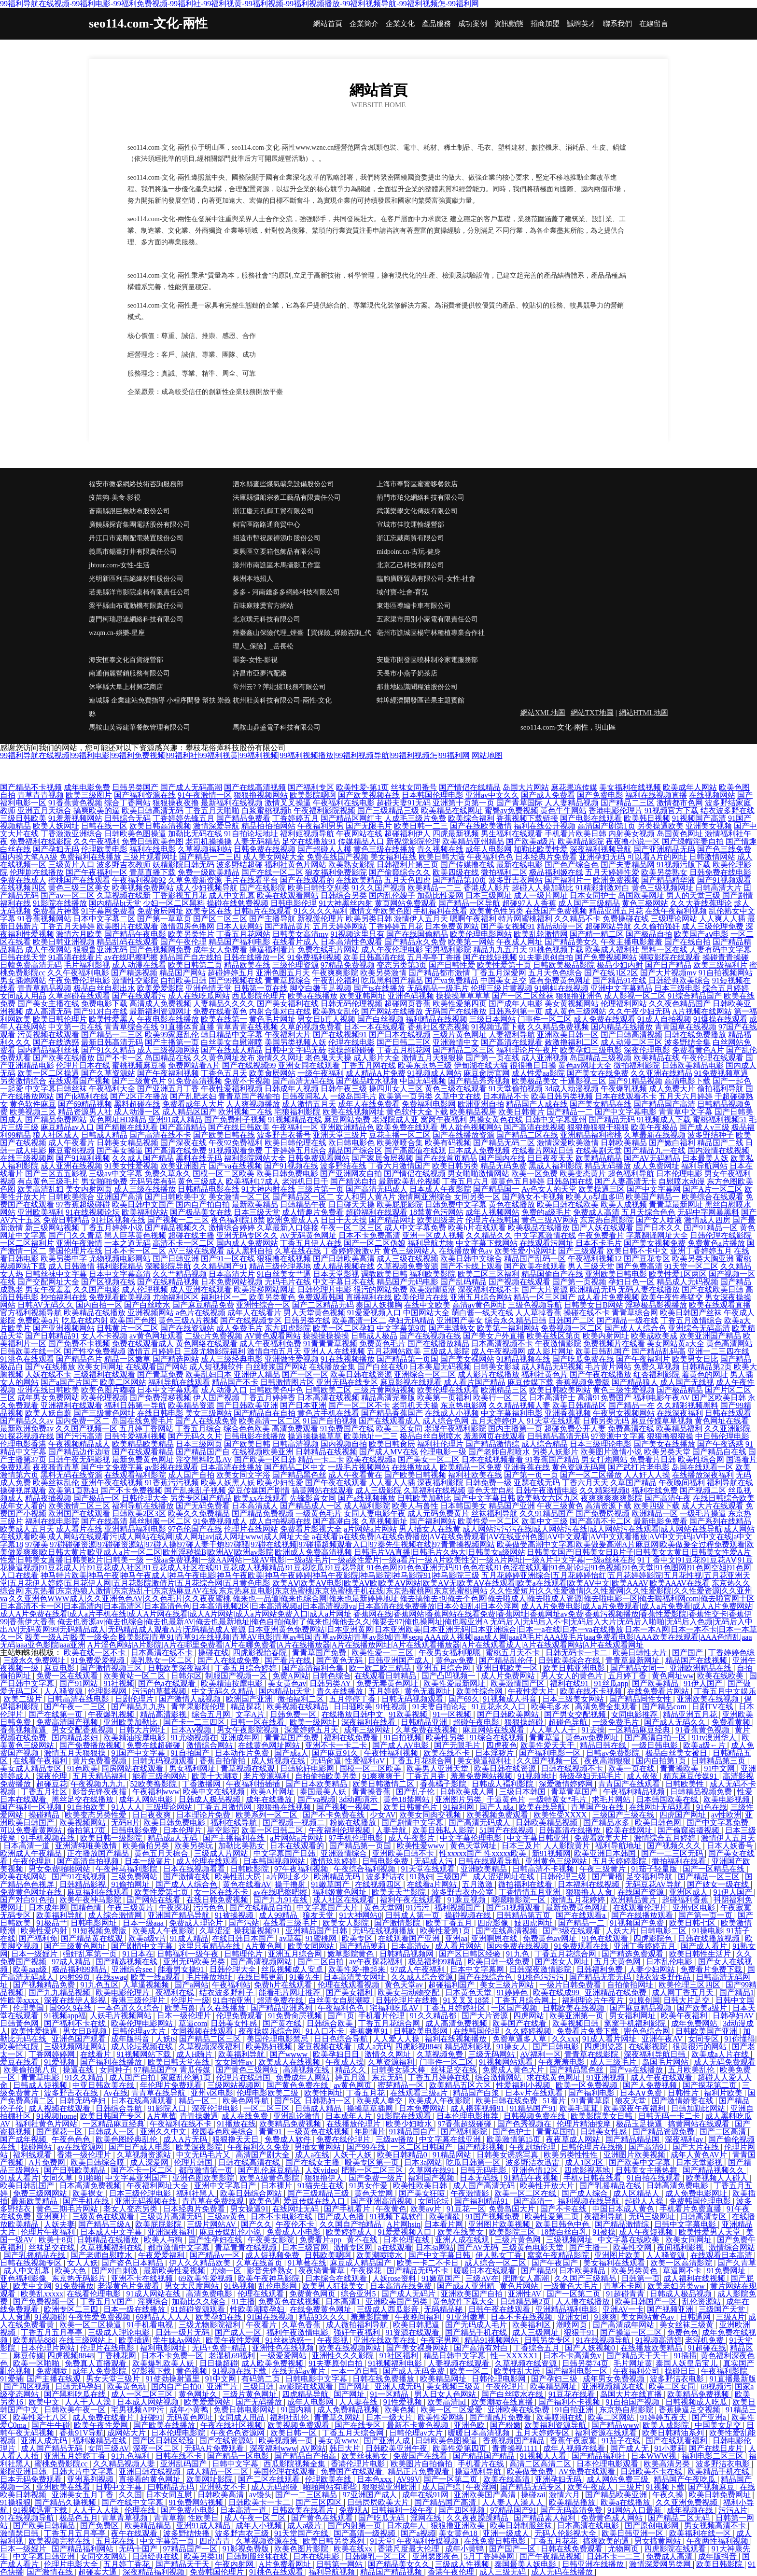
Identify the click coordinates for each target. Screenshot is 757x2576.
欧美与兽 (180, 2008)
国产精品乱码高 (658, 1351)
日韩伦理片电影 (324, 1289)
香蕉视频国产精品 (515, 2440)
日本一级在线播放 (135, 2309)
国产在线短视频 (490, 957)
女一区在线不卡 (222, 1892)
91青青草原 (591, 2101)
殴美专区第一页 (373, 2162)
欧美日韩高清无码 (152, 810)
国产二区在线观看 (270, 2479)
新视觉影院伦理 (413, 841)
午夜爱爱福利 (162, 2255)
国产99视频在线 (236, 980)
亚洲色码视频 (411, 996)
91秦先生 (304, 1977)
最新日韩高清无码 (112, 1042)
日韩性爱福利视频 (135, 1436)
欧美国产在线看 (520, 2023)
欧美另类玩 (194, 1846)
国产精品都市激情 (439, 973)
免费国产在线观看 (352, 2471)
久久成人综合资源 (423, 1977)
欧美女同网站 (312, 1946)
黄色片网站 (520, 2286)
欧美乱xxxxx (42, 2294)
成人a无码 (374, 2046)
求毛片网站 (612, 1799)
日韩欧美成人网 (468, 1792)
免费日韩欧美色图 (152, 841)
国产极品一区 (96, 1498)
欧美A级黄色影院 (270, 2178)
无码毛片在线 (288, 1282)
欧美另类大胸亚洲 (703, 1258)
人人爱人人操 (397, 2039)
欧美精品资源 (191, 1405)
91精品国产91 (533, 2108)
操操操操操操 (326, 1336)
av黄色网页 (354, 2085)
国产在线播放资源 (463, 1135)
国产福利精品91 (482, 2201)
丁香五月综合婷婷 (247, 1668)
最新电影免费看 (660, 1521)
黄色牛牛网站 (563, 810)
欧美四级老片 (440, 1220)
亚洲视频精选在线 (613, 2386)
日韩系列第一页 (516, 1011)
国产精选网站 (176, 1359)
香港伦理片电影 (359, 2464)
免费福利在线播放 (90, 857)
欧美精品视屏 (473, 1112)
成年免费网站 (695, 2023)
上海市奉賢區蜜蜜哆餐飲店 (417, 484)
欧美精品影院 (581, 841)
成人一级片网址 (541, 895)
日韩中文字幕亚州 (556, 1119)
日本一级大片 (390, 2417)
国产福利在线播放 (112, 2062)
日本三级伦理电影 (141, 2193)
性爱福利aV (365, 1761)
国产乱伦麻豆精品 (270, 2170)
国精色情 (86, 1907)
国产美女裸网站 (467, 1359)
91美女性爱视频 (131, 1166)
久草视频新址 (384, 1521)
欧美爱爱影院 (160, 988)
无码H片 (125, 1822)
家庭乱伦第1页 (187, 2077)
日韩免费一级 (488, 1482)
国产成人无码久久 (676, 1722)
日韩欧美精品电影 (693, 1065)
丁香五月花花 (555, 2541)
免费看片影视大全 (311, 1529)
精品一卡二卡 (321, 1459)
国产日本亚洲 (303, 1405)
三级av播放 (396, 2139)
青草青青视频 (40, 795)
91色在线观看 (606, 1938)
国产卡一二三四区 (195, 1722)
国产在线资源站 (187, 1328)
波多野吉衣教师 (124, 864)
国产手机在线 (87, 2201)
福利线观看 (33, 2155)
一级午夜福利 (320, 1073)
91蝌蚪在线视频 (561, 988)
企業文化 (400, 24)
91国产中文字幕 (139, 1753)
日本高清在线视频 (328, 1398)
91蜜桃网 (322, 1938)
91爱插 (11, 2379)
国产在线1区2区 (611, 973)
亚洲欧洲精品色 (347, 1127)
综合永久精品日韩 (516, 1320)
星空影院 (222, 1830)
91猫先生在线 (321, 2186)
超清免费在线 (281, 2000)
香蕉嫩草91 (370, 2031)
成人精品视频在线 (344, 1266)
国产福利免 (38, 1938)
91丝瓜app (611, 1683)
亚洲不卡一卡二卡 (337, 1745)
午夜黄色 (391, 2209)
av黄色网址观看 (156, 1336)
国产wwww (289, 2054)
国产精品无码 (612, 1119)
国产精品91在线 (619, 980)
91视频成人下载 (664, 1119)
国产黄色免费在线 (298, 2085)
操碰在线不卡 (586, 1313)
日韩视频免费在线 (535, 2116)
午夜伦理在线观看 (712, 1058)
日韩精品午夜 (303, 1204)
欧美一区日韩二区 (273, 1830)
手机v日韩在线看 (593, 2178)
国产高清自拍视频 (89, 1861)
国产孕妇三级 (555, 2379)
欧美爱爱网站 (208, 2402)
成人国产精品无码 (52, 2448)
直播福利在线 (369, 1297)
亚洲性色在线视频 (284, 2348)
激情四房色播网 (187, 926)
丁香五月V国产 (107, 2301)
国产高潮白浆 (336, 1521)
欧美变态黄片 (583, 1173)
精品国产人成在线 (537, 1104)
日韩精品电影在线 (208, 1189)
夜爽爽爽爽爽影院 (612, 1498)
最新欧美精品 (255, 1204)
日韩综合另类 (344, 895)
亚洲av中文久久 (492, 795)
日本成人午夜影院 (440, 1189)
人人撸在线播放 (584, 2301)
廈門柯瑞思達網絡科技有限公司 (136, 619)
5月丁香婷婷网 (490, 2556)
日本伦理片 (183, 1830)
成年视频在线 (691, 2510)
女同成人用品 (23, 996)
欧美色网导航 (247, 2101)
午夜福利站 (231, 1985)
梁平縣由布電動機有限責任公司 (136, 605)
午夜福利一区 (295, 1127)
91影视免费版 (247, 2549)
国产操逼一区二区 (632, 2332)
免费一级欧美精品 (208, 872)
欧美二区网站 (123, 1382)
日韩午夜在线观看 (500, 2309)
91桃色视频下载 (556, 949)
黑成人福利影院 (556, 1166)
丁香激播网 (202, 1784)
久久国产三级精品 (586, 2278)
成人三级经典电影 (232, 1359)
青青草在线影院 (592, 2054)
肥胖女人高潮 (527, 2278)
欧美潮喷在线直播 (503, 2402)
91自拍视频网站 (726, 973)
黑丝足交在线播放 (83, 1799)
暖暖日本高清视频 (480, 2433)
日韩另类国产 (135, 787)
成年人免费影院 (100, 2371)
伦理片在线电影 (108, 2348)
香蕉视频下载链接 (527, 818)
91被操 (604, 2232)
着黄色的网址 (705, 1374)
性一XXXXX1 (515, 2355)
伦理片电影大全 (72, 2564)
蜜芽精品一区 (402, 2085)
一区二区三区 (267, 2108)
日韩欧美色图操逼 (135, 834)
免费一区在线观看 (68, 1676)
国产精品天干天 (183, 2564)
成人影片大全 (376, 1058)
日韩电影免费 (135, 1830)
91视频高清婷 (658, 2340)
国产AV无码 (477, 2247)
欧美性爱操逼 (35, 2031)
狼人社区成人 (56, 1135)
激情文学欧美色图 (380, 911)
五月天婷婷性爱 (612, 872)
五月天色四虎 (407, 880)
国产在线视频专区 (251, 1320)
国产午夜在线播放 (600, 1374)
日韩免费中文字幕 (456, 1204)
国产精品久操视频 (66, 2502)
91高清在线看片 (75, 957)
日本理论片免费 (204, 1815)
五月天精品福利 (100, 1776)
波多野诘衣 (386, 1876)
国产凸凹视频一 (449, 1676)
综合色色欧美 (247, 1428)
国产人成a (497, 1807)
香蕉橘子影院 (444, 1784)
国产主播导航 (272, 919)
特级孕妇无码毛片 (591, 1776)
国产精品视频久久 (176, 1228)
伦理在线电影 (351, 1042)
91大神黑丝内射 (346, 903)
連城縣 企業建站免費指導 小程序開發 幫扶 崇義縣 (160, 707)
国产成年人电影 (516, 1003)
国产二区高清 (724, 2131)
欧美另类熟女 (664, 872)
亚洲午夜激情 (79, 1243)
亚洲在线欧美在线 (385, 2340)
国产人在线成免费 (206, 1421)
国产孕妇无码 (56, 849)
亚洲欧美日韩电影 (616, 1274)
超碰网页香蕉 (407, 1003)
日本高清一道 (27, 1846)
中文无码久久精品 (223, 1691)
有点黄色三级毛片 (48, 1181)
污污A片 (732, 2510)
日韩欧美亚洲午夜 (397, 2448)
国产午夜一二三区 (76, 1707)
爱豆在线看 (20, 2062)
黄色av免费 (455, 1660)
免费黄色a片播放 (716, 1243)
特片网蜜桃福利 (525, 919)
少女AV (382, 1815)
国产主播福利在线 (234, 1838)
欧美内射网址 (606, 1336)
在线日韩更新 (262, 1977)
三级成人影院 (446, 1351)
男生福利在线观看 (512, 834)
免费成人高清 (596, 1212)
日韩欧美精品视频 (547, 1822)
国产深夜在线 (183, 1143)
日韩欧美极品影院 (564, 965)
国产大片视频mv (668, 973)
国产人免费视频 (651, 2085)
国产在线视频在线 (430, 1336)
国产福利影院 (465, 2131)
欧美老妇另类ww (677, 2286)
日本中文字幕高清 (120, 1274)
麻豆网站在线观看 (494, 1730)
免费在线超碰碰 (154, 1745)
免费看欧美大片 (602, 1838)
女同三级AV (108, 2448)
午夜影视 (333, 2340)
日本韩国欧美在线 (668, 1799)
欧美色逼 (264, 2201)
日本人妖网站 (239, 926)
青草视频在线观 (249, 1768)
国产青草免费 (160, 1374)
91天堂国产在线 (302, 2533)
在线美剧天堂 (598, 1150)
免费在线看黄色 (220, 1011)
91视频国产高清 (699, 818)
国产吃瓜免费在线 (583, 1359)
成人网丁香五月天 (683, 1992)
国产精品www (615, 2425)
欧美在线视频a (371, 1459)
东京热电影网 (463, 1405)
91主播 (243, 2301)
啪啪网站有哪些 (331, 2487)
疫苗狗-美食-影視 (114, 497)
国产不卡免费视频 (131, 1490)
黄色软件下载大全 (464, 2301)
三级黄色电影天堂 (533, 2247)
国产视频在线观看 (519, 1282)
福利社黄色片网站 (295, 864)
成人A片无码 (186, 2139)
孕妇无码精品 (411, 1320)
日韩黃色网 (20, 2023)
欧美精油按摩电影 (233, 1683)
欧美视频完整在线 (60, 2541)
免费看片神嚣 (56, 911)
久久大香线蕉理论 (701, 903)
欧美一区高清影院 (682, 2263)
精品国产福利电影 (239, 942)
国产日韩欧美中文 (176, 1197)
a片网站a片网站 (370, 1529)
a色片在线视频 (200, 1313)
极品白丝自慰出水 (104, 988)
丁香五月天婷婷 (68, 926)
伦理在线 (141, 2510)
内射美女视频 (631, 834)
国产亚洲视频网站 (64, 1328)
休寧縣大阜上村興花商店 (126, 686)
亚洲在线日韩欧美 (48, 1390)
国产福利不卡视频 (570, 2402)
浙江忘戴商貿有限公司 (410, 538)
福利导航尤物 (430, 1243)
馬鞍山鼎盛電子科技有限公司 (277, 727)
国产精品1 (736, 1992)
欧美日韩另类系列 (334, 2541)
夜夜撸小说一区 (633, 841)
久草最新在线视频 (655, 1135)
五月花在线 (116, 2541)
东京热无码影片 (80, 2278)
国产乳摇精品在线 (611, 2186)
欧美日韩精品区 (579, 1405)
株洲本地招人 (253, 578)
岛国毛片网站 (666, 2062)
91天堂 (381, 2541)
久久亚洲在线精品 (661, 1073)
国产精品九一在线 (655, 1150)
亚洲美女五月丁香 (83, 2495)
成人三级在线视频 (407, 1258)
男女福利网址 (193, 1768)
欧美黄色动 (127, 2386)
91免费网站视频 (197, 2502)
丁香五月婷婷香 (268, 1398)
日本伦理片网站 (49, 2348)
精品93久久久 (323, 2317)
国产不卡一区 (120, 1058)
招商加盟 (545, 24)
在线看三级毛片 (291, 1923)
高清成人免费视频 (160, 1003)
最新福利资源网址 (160, 1011)
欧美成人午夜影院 (164, 1931)
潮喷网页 (572, 2325)
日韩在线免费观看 (572, 2549)
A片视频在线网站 (702, 1011)
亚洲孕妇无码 (602, 857)
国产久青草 (736, 2263)
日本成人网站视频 (149, 2402)
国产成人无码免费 (415, 2371)
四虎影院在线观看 (676, 2549)
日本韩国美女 (463, 1506)
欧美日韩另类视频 (562, 1096)
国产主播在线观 (55, 2379)
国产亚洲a (710, 2417)
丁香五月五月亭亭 (52, 2332)
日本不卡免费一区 (173, 2355)
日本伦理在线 (407, 2240)
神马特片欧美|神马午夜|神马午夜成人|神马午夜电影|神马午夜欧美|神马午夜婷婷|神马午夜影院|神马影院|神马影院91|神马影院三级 (260, 1575)
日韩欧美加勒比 (424, 1498)
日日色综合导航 (342, 2039)
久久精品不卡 (577, 919)
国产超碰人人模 (324, 849)
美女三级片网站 (508, 1985)
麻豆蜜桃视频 (71, 1150)
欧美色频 (400, 2410)
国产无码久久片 (195, 1436)
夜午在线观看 (135, 2533)
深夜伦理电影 (647, 1050)
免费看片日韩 (653, 1459)
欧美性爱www (422, 1846)
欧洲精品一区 (654, 1513)
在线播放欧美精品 (652, 2348)
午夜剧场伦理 (533, 2147)
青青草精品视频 (44, 988)
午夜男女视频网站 (624, 1413)
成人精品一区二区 (218, 2471)
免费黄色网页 (313, 2294)
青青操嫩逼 (199, 2116)
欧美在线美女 (461, 2232)
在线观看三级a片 (419, 2093)
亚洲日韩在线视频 (150, 2471)
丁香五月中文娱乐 (725, 1691)
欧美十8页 (56, 2240)
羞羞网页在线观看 (494, 1436)
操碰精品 (44, 1815)
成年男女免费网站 (48, 1398)
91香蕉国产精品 (552, 1459)
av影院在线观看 (307, 2386)
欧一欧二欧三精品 (381, 1668)
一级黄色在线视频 (319, 2131)
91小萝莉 (669, 2448)
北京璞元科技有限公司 (266, 619)
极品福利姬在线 (556, 872)
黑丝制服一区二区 (160, 1521)
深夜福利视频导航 (600, 849)
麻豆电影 (60, 1668)
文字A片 (251, 1714)
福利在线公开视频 (544, 826)
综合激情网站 (499, 2077)
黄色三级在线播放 (384, 849)
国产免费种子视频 (235, 1119)
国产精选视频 (134, 973)
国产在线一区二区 (272, 872)
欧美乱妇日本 (208, 1374)
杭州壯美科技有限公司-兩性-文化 (282, 700)
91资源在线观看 (413, 2332)
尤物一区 (226, 2270)
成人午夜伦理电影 (392, 949)
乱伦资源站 (702, 2301)
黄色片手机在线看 (328, 1413)
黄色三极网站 (645, 903)
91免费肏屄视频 (296, 2016)
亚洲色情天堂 (208, 988)
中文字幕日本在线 (344, 1282)
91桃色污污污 (542, 1977)
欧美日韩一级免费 (500, 1961)
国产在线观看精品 (143, 1452)
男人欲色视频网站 (471, 1127)
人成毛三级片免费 (415, 818)
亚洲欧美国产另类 (397, 2301)
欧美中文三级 (544, 1521)
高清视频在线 (307, 2070)
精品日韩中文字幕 (455, 2355)
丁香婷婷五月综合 (295, 1150)
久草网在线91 (432, 2170)
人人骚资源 (64, 1691)
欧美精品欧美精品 (143, 1444)
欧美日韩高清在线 (374, 957)
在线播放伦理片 (354, 2124)
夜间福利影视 (681, 2247)
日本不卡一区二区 (135, 1251)
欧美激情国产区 (519, 1683)
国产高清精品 (183, 1127)
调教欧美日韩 (384, 1274)
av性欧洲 (726, 1815)
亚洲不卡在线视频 (143, 2278)
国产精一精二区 (597, 934)
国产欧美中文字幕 (641, 2162)
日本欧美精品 (583, 2270)
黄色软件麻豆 (33, 1104)
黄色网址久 (199, 2394)
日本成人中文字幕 (112, 2232)
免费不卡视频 (247, 1081)
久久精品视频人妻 (519, 1405)
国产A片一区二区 (713, 1189)
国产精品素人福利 (545, 2518)
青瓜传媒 (196, 2070)
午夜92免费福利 (236, 1143)
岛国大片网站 (526, 787)
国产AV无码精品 (652, 1158)
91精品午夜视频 (532, 2178)
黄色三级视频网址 (662, 888)
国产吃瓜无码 (382, 2518)
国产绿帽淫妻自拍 (693, 841)
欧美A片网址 (274, 1792)
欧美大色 (71, 2270)
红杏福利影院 (656, 1374)
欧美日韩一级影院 (112, 1838)
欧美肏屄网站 (272, 1073)
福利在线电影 (152, 849)
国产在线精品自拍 (261, 1907)
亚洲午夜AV (663, 2039)
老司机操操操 (208, 841)
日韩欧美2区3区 (139, 1513)
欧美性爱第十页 (504, 965)
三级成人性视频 (463, 2564)
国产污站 (243, 1923)
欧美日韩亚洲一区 (633, 2533)
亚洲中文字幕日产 (226, 2186)
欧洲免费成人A (293, 1220)
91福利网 (459, 1807)
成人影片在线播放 (488, 1374)
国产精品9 (538, 2270)
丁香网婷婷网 (52, 2054)
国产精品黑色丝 (299, 1475)
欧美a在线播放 (312, 996)
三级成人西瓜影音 (389, 2309)
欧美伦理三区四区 (690, 1985)
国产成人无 (630, 2448)
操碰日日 (681, 2371)
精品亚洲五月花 (616, 911)
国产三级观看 (581, 1251)
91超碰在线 (706, 2348)
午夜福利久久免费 (259, 2147)
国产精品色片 (79, 1359)
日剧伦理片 (135, 1699)
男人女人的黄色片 (572, 1676)
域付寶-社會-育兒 (402, 592)
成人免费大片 (672, 1088)
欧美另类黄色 (272, 1297)
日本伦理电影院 (179, 2433)
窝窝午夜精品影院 (559, 2255)
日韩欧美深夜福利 (179, 1668)
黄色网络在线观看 (207, 1343)
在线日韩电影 (160, 1413)
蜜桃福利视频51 (720, 1119)
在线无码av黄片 (299, 2371)
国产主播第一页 (172, 1042)
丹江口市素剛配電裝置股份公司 (136, 538)
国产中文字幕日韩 (484, 1498)
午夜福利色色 (490, 857)
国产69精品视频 (85, 1104)
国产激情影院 (398, 1923)
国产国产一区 (513, 2549)
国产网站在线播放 (392, 1011)
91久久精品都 (434, 2016)
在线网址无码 (296, 2209)
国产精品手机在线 (477, 2332)
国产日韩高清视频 (631, 1034)
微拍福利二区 (504, 872)
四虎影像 (493, 1923)
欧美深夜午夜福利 (635, 2108)
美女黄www (339, 2440)
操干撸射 (291, 1884)
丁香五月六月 (465, 1181)
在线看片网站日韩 (543, 1150)
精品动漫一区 (560, 926)
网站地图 (487, 755)
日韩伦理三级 (564, 1876)
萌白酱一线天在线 (482, 1313)
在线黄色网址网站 (270, 1745)
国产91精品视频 (635, 1081)
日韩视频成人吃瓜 (697, 2402)
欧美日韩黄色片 (411, 1807)
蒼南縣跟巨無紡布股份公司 (129, 511)
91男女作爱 (369, 2186)
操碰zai (533, 2495)
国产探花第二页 (711, 2085)
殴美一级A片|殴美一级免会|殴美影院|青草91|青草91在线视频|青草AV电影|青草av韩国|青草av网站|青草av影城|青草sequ (224, 1637)
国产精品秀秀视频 (479, 1081)
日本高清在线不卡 (163, 1652)
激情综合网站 (210, 1745)
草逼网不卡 (683, 2270)
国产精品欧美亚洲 (617, 2495)
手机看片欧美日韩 (575, 834)
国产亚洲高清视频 (382, 2201)
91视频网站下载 (145, 2054)
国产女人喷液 (659, 1220)
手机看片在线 (482, 2464)
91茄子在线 (622, 2440)
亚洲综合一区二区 (425, 1374)
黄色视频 (192, 2371)
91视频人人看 (544, 2456)
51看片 (555, 2101)
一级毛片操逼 (703, 1513)
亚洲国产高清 (120, 1197)
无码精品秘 (444, 2309)
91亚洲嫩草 (467, 2317)
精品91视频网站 (492, 2340)
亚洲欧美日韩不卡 (404, 1853)
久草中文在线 (458, 1096)
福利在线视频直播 (656, 795)
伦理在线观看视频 (349, 1985)
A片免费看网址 (286, 2564)
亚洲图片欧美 (618, 2255)
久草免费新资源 (195, 880)
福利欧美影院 (432, 1274)
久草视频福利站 (205, 849)
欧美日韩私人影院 (444, 1830)
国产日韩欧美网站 (509, 1714)
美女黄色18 (459, 2533)
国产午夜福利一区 (96, 872)
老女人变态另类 (131, 2209)
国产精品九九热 (139, 1707)
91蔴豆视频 (467, 1900)
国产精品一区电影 (239, 2456)
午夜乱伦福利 (336, 980)
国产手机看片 (348, 2209)
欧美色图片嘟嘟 (108, 1390)
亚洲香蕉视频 (568, 1413)
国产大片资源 (544, 1289)
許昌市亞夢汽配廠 (260, 673)
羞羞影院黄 (370, 2317)
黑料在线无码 (199, 1158)
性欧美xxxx (20, 2000)
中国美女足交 (503, 980)
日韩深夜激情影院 (541, 1969)
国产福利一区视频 (32, 1807)
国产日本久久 (658, 1228)
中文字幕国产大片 (328, 1907)
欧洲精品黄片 (634, 1900)
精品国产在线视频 (697, 1660)
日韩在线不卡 (179, 2456)
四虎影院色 (653, 1938)
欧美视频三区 (33, 1112)
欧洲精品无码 (593, 1289)
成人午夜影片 (412, 1838)
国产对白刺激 (116, 2270)
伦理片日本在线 (83, 1065)
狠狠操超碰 (525, 1722)
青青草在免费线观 (214, 2201)
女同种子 (114, 2070)
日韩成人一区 (112, 2131)
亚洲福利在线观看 (71, 1405)
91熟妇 (421, 1876)
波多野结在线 (343, 1166)
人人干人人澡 (89, 2402)
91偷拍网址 (131, 1884)
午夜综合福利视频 (365, 1869)
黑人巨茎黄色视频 (135, 1235)
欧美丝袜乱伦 (56, 1482)
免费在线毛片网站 (328, 949)
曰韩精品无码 (172, 2487)
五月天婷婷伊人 (498, 1421)
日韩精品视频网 (407, 1954)
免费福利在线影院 (40, 841)
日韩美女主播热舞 (647, 2170)
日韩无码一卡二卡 (670, 2116)
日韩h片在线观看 (263, 911)
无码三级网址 (653, 2216)
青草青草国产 (575, 1792)
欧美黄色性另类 (496, 911)
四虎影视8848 (418, 2046)
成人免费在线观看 (604, 1019)
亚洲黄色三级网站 (557, 1861)
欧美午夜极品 (654, 1127)
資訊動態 (508, 24)
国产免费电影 (600, 795)
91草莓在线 (307, 2263)
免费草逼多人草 (520, 2039)
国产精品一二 (570, 1112)
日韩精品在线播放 (108, 2240)
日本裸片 (277, 2186)
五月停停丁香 (353, 1699)
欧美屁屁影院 (400, 1204)
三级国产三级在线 (624, 1815)
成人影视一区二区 (635, 996)
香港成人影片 (486, 888)
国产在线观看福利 (677, 2440)
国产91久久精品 (108, 1050)
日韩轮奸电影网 (308, 1768)
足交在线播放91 (309, 841)
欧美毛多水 (551, 1707)
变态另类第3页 (402, 965)
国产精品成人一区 (311, 1506)
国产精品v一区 (216, 2255)
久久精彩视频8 (604, 1490)
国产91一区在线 (228, 1258)
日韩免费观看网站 (319, 1158)
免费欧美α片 (38, 1320)
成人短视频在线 (279, 1761)
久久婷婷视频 (529, 2031)
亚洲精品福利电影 (135, 1529)
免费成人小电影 (294, 2232)
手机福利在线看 (440, 911)
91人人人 (126, 1807)
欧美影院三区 (513, 2232)
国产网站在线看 (154, 1900)
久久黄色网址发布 (224, 1058)
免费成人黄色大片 (514, 2070)
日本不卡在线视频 (522, 2317)
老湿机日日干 (305, 1181)
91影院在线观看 (405, 2116)
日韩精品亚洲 (425, 1722)
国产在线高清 (104, 1521)
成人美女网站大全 (274, 857)
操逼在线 (79, 2070)
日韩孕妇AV (734, 2016)
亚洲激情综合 (345, 1853)
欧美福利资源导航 (556, 2425)
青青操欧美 (680, 1768)
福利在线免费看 (352, 1737)
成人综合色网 (445, 1421)
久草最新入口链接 (288, 1228)
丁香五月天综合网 (354, 2433)
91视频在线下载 (240, 2371)
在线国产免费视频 (556, 911)
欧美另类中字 (64, 1258)
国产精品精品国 (633, 2139)
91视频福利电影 (396, 2363)
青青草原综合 (288, 980)
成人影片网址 (550, 1351)
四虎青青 (215, 2541)
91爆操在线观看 (720, 1019)
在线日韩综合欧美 (724, 1498)
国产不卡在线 (564, 2209)
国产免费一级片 (377, 2178)
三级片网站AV (212, 2224)
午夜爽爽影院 (335, 973)
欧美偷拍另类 (147, 1846)
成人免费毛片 (239, 1328)
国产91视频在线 (291, 1166)
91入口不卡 (326, 2031)
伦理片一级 (190, 2000)
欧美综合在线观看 (712, 1197)
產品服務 (436, 24)
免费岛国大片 (513, 2209)
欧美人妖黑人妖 (228, 1482)
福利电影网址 (164, 2348)
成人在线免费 (246, 2116)
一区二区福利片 (27, 1243)
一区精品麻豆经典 (640, 1730)
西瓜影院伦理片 (259, 996)
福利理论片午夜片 (527, 1050)
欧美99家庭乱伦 (172, 1034)
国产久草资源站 (108, 1073)
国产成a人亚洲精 (466, 2286)
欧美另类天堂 (667, 1452)
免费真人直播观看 (96, 2363)
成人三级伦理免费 (712, 926)
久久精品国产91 (220, 1266)
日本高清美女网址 (355, 1977)
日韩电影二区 (664, 1931)
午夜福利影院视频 (324, 810)
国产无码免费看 (203, 1506)
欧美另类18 (203, 2556)
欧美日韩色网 (659, 1822)
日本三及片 (521, 1846)
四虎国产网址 (683, 1815)
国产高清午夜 (668, 1498)
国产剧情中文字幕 (413, 1822)
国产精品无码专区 (532, 2487)
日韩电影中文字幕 (317, 2379)
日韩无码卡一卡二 (577, 1652)
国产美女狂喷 (423, 2193)
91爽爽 (605, 2317)
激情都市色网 (680, 803)
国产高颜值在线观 (415, 1150)
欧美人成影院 (667, 2425)
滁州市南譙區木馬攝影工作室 (277, 565)
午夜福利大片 (288, 1034)
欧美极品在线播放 (539, 1228)
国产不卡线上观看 (471, 1266)
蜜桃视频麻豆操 (139, 1065)
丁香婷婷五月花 (396, 926)
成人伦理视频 (145, 1289)
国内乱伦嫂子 (392, 895)
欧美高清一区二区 (270, 1421)
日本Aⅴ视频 (192, 1730)
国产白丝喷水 (147, 1305)
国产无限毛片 (369, 826)
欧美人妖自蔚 (48, 1413)
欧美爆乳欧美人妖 (164, 2363)
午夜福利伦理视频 (340, 1830)
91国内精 (296, 2410)
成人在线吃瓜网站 (199, 996)
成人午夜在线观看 (662, 2077)
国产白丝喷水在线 (513, 2394)
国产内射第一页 (355, 2525)
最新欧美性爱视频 (175, 2270)
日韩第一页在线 (261, 988)
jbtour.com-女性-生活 (119, 565)
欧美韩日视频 (647, 818)
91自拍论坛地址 (251, 834)
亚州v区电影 (695, 1907)
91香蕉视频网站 (44, 919)
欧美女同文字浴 (243, 1475)
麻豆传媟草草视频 (662, 1421)
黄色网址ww (673, 1676)
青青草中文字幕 (686, 1112)
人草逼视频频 (147, 1985)
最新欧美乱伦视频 (409, 1181)
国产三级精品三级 (388, 810)
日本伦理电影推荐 (468, 2116)
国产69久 (464, 1699)
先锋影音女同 (313, 1498)
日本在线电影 (317, 2556)
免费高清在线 (631, 1428)
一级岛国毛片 (353, 1096)
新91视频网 (551, 1853)
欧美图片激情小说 (611, 1452)
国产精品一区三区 (710, 1876)
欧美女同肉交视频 (431, 1815)
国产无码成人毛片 (477, 2325)
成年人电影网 (488, 849)
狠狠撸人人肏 (590, 1892)
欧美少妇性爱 (280, 1482)
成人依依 (643, 1776)
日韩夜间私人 (305, 1096)
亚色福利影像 (24, 2278)
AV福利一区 (540, 2054)
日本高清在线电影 (589, 2525)
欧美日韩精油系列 (674, 2433)
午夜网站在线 (359, 834)
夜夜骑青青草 (56, 1467)
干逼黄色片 (506, 1799)
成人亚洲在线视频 (71, 1166)
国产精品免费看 (243, 818)
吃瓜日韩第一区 (474, 2162)
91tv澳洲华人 (715, 1737)
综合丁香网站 (127, 803)
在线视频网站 (712, 795)
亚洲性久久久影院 (344, 2355)
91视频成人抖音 (511, 1699)
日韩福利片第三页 (407, 864)
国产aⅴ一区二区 (68, 895)
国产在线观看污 (139, 996)
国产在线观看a (581, 1915)
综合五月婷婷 (725, 988)
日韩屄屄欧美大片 (379, 2502)
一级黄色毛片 (318, 1513)
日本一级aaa (144, 1923)
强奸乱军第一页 (91, 1954)
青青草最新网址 (676, 1204)
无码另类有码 (152, 1181)
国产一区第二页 (575, 2294)
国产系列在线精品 (720, 1521)
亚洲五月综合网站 (481, 1297)
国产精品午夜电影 (135, 934)
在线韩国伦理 (477, 2031)
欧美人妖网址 (56, 826)
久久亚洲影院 (727, 1428)
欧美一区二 (470, 2371)
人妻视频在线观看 (459, 2363)
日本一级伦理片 (185, 2016)
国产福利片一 (568, 880)
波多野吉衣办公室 (463, 1892)
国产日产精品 (668, 965)
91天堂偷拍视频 (516, 1088)
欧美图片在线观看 (127, 926)
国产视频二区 (703, 1490)
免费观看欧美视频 (120, 1297)
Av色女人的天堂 (548, 1189)
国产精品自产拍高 (306, 2456)
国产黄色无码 (340, 1660)
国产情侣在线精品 (470, 787)
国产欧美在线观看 (535, 1266)
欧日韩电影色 (351, 1143)
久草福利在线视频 (434, 1490)
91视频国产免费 (638, 1923)
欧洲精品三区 (504, 1390)
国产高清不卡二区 (600, 1521)
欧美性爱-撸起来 (357, 1969)
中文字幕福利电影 (512, 1413)
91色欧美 (82, 1768)
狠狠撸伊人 (325, 2178)
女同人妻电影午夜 (375, 1513)
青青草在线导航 (159, 2093)
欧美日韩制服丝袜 (522, 2525)
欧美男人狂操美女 (334, 2286)
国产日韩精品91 (52, 1336)
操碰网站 (37, 2147)
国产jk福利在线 (82, 1096)
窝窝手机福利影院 (636, 2023)
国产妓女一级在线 (719, 1884)
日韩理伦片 (244, 1954)
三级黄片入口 (71, 864)
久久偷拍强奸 (656, 926)
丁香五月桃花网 (404, 1050)
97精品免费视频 (348, 965)
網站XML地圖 (542, 713)
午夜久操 (668, 2495)
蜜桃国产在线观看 (79, 880)
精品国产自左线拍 (191, 957)
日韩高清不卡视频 (544, 1869)
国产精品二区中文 (295, 1467)
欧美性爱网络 (442, 2417)
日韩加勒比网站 (699, 2108)
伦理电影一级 (443, 1452)
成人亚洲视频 (544, 1058)
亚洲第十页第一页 (463, 803)
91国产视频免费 (493, 2216)
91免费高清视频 (195, 1081)
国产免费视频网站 (606, 957)
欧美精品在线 (656, 1058)
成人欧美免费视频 (273, 2363)
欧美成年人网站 (690, 787)
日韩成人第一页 (413, 1915)
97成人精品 (72, 1961)
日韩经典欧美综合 (679, 980)
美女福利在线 (393, 857)
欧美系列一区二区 (267, 1815)
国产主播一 (589, 2247)
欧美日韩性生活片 (701, 1954)
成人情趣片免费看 (313, 1212)
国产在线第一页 (56, 1714)
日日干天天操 (344, 1220)
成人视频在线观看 (60, 2108)
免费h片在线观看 (284, 1985)
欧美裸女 (88, 2193)
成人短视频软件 (216, 1367)
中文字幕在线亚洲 (451, 2139)
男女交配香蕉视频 (83, 1730)
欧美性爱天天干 (548, 1745)
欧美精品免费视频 (291, 2124)
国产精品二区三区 (463, 1050)
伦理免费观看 (240, 2016)
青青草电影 (41, 2077)
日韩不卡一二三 (615, 2556)
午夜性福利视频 (392, 1753)
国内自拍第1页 (662, 1761)
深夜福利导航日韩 (655, 2054)
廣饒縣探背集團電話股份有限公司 (139, 524)
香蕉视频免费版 (583, 1382)
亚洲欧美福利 (40, 1212)
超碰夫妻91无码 (404, 803)
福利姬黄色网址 (340, 1892)
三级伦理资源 (295, 965)
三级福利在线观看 (104, 1374)
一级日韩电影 (655, 1745)
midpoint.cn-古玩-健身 (409, 551)
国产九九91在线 (281, 1900)
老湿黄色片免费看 (129, 2286)
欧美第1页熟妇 (73, 1490)
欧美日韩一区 (294, 2433)
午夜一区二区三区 (351, 1228)
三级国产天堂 (723, 2309)
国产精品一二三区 (112, 1034)
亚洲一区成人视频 (433, 1235)
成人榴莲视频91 (478, 2108)
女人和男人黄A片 (366, 1197)
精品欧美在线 (247, 965)
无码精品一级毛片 (438, 988)
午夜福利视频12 (595, 1258)
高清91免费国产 (604, 1398)
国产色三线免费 (724, 849)
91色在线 (711, 1807)
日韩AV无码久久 (45, 1305)
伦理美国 (29, 2008)
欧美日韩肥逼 (417, 2325)
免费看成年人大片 (193, 1104)
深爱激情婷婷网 (567, 1784)
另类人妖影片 (555, 1452)
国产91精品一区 (711, 1228)
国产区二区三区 (220, 919)
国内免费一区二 (83, 1421)
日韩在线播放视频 (710, 1938)
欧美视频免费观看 (498, 1815)
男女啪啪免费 (104, 1181)
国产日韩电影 (557, 2046)
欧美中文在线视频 (215, 1792)
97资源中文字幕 (618, 1436)
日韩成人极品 (374, 1336)
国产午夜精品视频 (551, 2556)
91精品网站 (453, 2155)
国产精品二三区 (628, 803)
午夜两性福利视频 (718, 2541)
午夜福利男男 (320, 826)
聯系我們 (617, 24)
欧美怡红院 (20, 2046)
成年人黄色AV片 (700, 2155)
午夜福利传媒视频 (429, 2541)
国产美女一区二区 (429, 1459)
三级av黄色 (227, 2216)
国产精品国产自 (203, 1452)
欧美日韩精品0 (403, 2155)
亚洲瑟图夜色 (436, 2556)
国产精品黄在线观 (93, 1938)
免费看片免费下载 (712, 1969)
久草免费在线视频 (427, 1730)
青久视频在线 (440, 849)
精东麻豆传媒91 (691, 1776)
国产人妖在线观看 (602, 1228)
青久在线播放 (341, 1691)
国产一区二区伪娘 (375, 1243)
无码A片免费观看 (215, 2448)
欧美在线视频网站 (351, 2348)
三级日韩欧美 (23, 818)
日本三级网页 (199, 1444)
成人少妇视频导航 (207, 888)
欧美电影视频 (727, 1799)
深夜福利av (685, 2139)
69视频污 (716, 2386)
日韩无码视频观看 (413, 1699)
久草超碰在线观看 (79, 996)
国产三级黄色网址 (104, 1413)
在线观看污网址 (546, 1243)
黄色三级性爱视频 (624, 1390)
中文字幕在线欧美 (629, 2240)
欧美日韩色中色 (563, 2224)
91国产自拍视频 (330, 1421)
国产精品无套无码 (601, 1977)
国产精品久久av (27, 1421)
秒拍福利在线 (64, 1297)
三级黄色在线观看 (104, 2216)
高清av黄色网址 (479, 1305)
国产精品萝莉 (363, 1946)
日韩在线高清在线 (250, 2162)
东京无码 (388, 2077)
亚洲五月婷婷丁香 (76, 2456)
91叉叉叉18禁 (467, 2000)
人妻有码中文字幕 (720, 949)
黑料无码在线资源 (71, 1475)
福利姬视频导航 (307, 834)
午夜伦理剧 (33, 1861)
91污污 (418, 1907)
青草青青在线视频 (247, 1027)
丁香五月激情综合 (691, 1320)
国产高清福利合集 (314, 1668)
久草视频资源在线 (267, 2541)
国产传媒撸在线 (467, 864)
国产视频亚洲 (671, 2309)
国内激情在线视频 (718, 1150)
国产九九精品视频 (60, 1992)
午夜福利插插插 (254, 1784)
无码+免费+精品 (220, 2348)
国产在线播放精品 (438, 1343)
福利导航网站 (704, 1166)
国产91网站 (79, 1683)
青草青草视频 (125, 2518)
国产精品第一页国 (407, 1359)
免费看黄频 (732, 1722)
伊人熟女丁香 (500, 2255)
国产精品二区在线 (527, 1135)
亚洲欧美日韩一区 (568, 1034)
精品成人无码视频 (687, 1282)
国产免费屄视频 (602, 1513)
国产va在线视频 (235, 1166)
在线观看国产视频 (79, 1081)
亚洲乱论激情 (297, 2116)
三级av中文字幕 (115, 1173)
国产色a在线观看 (167, 1683)
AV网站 (313, 2448)
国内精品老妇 (76, 1737)
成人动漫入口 (224, 1390)
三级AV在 (482, 2278)
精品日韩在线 (604, 1745)
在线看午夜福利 (41, 1761)
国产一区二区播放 (591, 1475)
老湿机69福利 (233, 2355)
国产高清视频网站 (262, 1961)
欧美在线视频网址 (353, 1112)
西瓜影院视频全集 (295, 2464)
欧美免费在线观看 (407, 1127)
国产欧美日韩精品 (45, 2525)
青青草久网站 (338, 2417)
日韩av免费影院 (614, 1753)
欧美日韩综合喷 (98, 2162)
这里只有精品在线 (210, 1946)
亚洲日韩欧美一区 (508, 1668)
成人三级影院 (378, 1490)
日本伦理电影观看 (608, 2464)
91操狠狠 (15, 2502)
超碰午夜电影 (477, 1722)
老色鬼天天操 (328, 1058)
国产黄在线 (283, 2023)
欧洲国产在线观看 (79, 1513)
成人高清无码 (48, 1011)
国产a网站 (191, 1985)
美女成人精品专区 (32, 1768)
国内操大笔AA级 (28, 857)
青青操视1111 (515, 2448)
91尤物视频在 (194, 1737)
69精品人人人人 (164, 2317)
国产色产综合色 (572, 864)
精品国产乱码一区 (535, 1258)
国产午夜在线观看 (336, 1482)
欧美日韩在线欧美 (568, 1204)
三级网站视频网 (235, 2085)
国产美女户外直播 (494, 1336)
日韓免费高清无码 (31, 965)
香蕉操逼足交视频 (690, 2410)
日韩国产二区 (571, 1320)
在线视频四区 (23, 888)
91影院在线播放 (60, 903)
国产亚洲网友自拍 (351, 1173)
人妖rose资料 (395, 2278)
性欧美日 (204, 2518)
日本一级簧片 (149, 1861)
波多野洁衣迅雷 (533, 2162)
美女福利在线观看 (615, 2263)
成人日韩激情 (71, 1266)
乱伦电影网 (278, 2286)
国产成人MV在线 (388, 1452)
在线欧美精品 (359, 880)
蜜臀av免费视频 (511, 810)
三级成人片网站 (222, 1853)
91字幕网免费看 (108, 911)
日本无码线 (480, 2178)
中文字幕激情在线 (545, 1235)
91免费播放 (74, 2286)
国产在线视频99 (249, 1065)
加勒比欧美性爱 (541, 849)
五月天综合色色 (648, 1212)
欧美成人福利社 (612, 949)
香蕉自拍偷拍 (223, 1761)
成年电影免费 (87, 787)
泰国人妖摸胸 (379, 1305)
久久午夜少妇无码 (639, 1011)
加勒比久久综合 (200, 2301)
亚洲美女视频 (709, 826)
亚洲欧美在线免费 (519, 2410)
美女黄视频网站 (572, 1003)
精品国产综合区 (355, 1150)
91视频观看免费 (236, 1150)
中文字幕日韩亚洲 (539, 1838)
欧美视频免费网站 (143, 888)
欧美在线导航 (543, 1807)
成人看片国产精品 (474, 1382)
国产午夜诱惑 (720, 1444)
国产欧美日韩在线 (224, 1135)
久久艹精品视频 (180, 1274)
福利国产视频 (432, 2178)
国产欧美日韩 (247, 1444)
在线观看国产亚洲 (410, 1938)
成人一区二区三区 (143, 2394)
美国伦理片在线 (75, 1251)
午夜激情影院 (558, 1343)
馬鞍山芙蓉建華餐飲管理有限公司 (139, 727)
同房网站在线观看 (133, 1768)
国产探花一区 (60, 2131)
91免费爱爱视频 (98, 1660)
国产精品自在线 (719, 1452)
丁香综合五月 (537, 2348)
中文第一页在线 (75, 1027)
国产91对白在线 (100, 1011)
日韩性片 (684, 2093)
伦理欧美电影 (104, 849)
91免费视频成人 (220, 1521)
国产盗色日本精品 (133, 2263)
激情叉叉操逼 (288, 803)
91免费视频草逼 (721, 1073)
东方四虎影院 (288, 1328)
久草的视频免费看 (311, 1027)
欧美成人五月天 (27, 1529)
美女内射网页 (89, 1189)
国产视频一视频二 (348, 1807)
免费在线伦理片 (344, 2139)
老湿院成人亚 (395, 1119)
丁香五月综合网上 (527, 2000)
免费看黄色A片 (698, 1050)
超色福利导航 (631, 1173)
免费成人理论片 (197, 1923)
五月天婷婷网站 (340, 926)
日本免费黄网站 (452, 926)
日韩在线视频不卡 (573, 1768)
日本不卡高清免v (573, 2355)
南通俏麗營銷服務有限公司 (129, 673)
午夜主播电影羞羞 (631, 942)
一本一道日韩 (355, 2371)
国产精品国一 (496, 1189)
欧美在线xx (354, 2549)
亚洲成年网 (241, 1737)
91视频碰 (49, 2317)
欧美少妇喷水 (410, 2124)
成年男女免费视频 (614, 2379)
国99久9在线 (71, 2008)
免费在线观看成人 (143, 1343)
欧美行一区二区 (500, 1398)
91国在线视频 (271, 2317)
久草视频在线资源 (527, 2363)
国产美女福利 (350, 1992)
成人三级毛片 (614, 2062)
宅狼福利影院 (297, 1112)
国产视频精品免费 (45, 1985)
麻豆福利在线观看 (99, 1892)
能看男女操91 (182, 1969)
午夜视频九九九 (98, 1784)
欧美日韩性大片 (641, 1652)
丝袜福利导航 (494, 1513)
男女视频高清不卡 (716, 2525)
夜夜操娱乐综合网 (270, 2031)
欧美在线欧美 (721, 1676)
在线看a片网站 (433, 1884)
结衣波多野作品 (664, 1977)
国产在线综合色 (486, 1977)
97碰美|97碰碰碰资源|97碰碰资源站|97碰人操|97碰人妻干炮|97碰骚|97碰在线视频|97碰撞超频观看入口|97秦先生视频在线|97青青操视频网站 (260, 1544)
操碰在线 (213, 1652)
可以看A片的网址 (657, 857)
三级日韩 (259, 2386)
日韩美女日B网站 (593, 1305)
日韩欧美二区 (328, 1390)
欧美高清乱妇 (40, 1189)
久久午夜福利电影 (78, 973)
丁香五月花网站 (243, 934)
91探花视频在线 (27, 1436)
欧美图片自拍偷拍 (422, 2464)
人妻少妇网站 (653, 1969)
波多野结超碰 (239, 864)
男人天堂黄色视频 (314, 1313)
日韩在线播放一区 (254, 957)
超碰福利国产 (452, 1985)
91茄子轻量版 (655, 1869)
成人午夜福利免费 (270, 1343)
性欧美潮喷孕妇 (258, 2309)
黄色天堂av (405, 1985)
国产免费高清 (639, 1266)
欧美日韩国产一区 (647, 2301)
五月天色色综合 (555, 973)
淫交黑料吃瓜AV (204, 1459)
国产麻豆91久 (336, 1753)
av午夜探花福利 (377, 1961)
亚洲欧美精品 (485, 1869)
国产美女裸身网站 (418, 2348)
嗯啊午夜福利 (473, 919)
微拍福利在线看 (680, 1861)
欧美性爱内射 (45, 1931)
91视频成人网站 (434, 1073)
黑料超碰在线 (137, 1104)
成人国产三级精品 (589, 903)
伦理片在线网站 (251, 1529)
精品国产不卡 (235, 1382)
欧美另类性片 (191, 934)
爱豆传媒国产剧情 (259, 1490)
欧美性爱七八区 (41, 2417)
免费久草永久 (167, 1173)
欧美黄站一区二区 (135, 1676)
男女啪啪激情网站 (478, 1173)
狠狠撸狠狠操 (670, 1436)
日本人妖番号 (731, 1846)
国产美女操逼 (120, 1150)
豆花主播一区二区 (400, 1135)
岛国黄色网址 (680, 834)
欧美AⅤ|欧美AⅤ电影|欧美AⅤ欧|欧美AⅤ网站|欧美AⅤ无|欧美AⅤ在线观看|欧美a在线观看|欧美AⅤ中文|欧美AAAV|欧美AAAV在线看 (491, 1583)
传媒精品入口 (361, 841)
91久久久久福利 (321, 911)
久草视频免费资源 (407, 1266)
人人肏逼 (15, 2317)
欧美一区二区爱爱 (452, 2410)
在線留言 (653, 24)
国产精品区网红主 (351, 818)
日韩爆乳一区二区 (376, 2556)
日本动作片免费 (243, 1753)
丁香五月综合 (198, 1428)
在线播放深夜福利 (703, 1475)
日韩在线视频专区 (32, 2263)
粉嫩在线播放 (354, 1822)
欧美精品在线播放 (95, 1313)
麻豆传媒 (28, 2355)
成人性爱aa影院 (538, 1073)
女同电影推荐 (635, 1714)
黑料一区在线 (664, 949)
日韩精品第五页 (524, 1915)
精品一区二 (199, 2101)
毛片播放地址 (210, 1977)
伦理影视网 (108, 1691)
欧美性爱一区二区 (488, 1521)
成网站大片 (127, 2433)
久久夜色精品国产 (680, 1003)
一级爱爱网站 (284, 2355)
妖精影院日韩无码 (183, 864)
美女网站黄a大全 (675, 1343)
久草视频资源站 (145, 2155)
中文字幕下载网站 (487, 1243)
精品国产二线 (720, 1143)
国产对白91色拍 (28, 1900)
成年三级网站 (368, 1730)
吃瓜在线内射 (85, 1320)
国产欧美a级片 (531, 841)
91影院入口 (168, 2108)
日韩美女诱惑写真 (508, 2155)
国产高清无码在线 (303, 1081)
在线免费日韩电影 (496, 2541)
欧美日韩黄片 (521, 1112)
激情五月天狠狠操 (432, 1058)
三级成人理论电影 (120, 2332)
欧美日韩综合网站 (252, 2193)
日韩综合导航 (120, 2108)
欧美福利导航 (60, 1915)
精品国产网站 (182, 973)
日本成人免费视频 (479, 1150)
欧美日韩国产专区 (112, 2116)
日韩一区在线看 (258, 1722)
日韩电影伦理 (293, 903)
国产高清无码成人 (376, 1189)
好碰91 (151, 2417)
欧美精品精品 (598, 1158)
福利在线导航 (234, 1822)
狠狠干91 (580, 2332)
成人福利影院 (367, 1506)
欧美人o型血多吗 (595, 1197)
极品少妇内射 (620, 965)
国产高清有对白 (482, 2348)
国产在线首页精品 (446, 1158)
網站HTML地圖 (644, 713)
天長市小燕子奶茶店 (407, 673)
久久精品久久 (489, 1235)
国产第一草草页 (164, 919)
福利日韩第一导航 (135, 1405)
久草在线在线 (298, 1251)
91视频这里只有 (357, 934)
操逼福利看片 (272, 949)
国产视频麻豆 (712, 2487)
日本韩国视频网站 (275, 1861)
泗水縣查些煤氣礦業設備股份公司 (283, 484)
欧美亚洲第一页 (577, 2016)
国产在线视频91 (340, 1034)
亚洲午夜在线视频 (112, 1482)
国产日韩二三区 (404, 1042)
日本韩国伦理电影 (432, 795)
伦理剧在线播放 (37, 872)
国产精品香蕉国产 (392, 1413)
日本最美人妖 (705, 1158)
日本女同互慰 (170, 2495)
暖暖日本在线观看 (486, 2270)
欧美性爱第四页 (460, 1003)
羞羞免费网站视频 (482, 1776)
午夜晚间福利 (682, 1482)
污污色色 (209, 1907)
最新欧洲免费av (27, 1428)
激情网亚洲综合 (425, 1197)
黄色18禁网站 (407, 1799)
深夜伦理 (52, 1776)
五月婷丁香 (628, 1676)
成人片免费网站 (509, 1676)
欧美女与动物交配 (409, 1992)
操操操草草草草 (463, 996)
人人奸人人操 (647, 1475)
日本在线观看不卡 (626, 1096)
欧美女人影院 (346, 1923)
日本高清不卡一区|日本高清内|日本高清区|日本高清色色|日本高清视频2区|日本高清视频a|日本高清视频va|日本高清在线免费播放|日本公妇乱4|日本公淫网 (259, 1606)
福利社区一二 (224, 1297)
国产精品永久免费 (415, 942)
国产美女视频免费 (655, 1243)
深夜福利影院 (440, 1482)
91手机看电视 (150, 2325)
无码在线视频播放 (384, 1931)
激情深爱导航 (216, 826)
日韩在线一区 (104, 826)
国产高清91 (649, 2147)
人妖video (321, 2170)
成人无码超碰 (275, 2487)
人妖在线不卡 (48, 1374)
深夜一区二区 (157, 2448)
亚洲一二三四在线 (718, 1351)
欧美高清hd (447, 2402)
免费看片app (321, 2240)
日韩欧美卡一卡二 (260, 2502)
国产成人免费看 (548, 795)
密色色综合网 (648, 2031)
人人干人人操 (96, 2510)
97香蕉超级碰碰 (83, 1204)
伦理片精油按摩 (585, 2124)
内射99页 (75, 1977)
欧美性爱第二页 (553, 2216)
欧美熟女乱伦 (336, 1011)
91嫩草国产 (331, 1884)
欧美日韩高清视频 (160, 826)
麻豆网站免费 (347, 1119)
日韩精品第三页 (719, 1761)
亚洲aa (456, 1938)
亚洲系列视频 (91, 2479)
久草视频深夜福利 (210, 2046)
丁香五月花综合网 (422, 1761)
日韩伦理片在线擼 (407, 2000)
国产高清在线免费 (176, 1150)
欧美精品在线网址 (452, 810)
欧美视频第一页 (287, 2440)
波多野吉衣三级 (243, 2533)
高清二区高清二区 (541, 2464)
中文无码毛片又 (204, 2155)
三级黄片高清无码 (172, 2216)
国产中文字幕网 (654, 1189)
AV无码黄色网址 (308, 1235)
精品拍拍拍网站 (268, 826)
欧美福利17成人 (253, 1181)
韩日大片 (345, 2448)
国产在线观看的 (307, 880)
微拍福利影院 (637, 1065)
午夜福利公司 (637, 2371)
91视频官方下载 (672, 810)
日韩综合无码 (127, 818)
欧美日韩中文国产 (143, 1204)
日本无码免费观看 (32, 2479)
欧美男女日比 (695, 1359)
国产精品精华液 (668, 880)
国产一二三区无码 (673, 1853)
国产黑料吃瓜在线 (76, 2394)
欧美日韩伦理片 (60, 1019)
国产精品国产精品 (485, 2456)
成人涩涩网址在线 (504, 1876)
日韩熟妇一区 (329, 2101)
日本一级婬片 (35, 1954)
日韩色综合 (331, 1676)
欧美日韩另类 (455, 1166)
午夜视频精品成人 (79, 1444)
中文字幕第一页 (168, 2541)
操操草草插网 (371, 2108)
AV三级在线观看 (196, 1251)
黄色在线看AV (247, 1884)
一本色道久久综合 (129, 2008)
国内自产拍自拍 (203, 1204)
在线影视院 (649, 2046)
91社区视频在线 (118, 1220)
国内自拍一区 (99, 1305)
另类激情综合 (23, 1081)
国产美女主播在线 (48, 1003)
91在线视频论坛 (93, 1212)
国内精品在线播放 (622, 1027)
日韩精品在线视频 (326, 1452)
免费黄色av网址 (550, 1938)
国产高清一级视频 (365, 2533)
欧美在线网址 (630, 1830)
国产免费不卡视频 (79, 1343)
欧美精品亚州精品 (473, 841)
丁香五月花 (366, 2093)
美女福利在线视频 (630, 787)
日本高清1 (343, 2301)
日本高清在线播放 (231, 1467)
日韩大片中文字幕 (83, 2471)
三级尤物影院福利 (214, 1351)
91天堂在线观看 (554, 1421)
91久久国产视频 (378, 888)
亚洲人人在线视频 (334, 1351)
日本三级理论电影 (600, 1444)
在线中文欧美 (427, 1305)
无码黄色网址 (191, 2417)
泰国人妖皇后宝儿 (687, 2363)
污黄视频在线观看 (48, 1034)
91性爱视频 (403, 2402)
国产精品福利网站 (83, 2549)
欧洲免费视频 (616, 880)
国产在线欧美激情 (481, 826)
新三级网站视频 (52, 1228)
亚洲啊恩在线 (495, 1938)
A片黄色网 (265, 1946)
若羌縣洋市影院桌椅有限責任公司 (139, 592)
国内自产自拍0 (177, 2386)
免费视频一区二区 (572, 1328)
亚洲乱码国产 (184, 2464)
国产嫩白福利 (672, 1143)
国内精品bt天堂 (115, 903)
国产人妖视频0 (591, 2348)
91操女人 (512, 2046)
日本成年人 (407, 2525)
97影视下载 (152, 2371)
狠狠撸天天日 (236, 2139)
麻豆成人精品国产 (361, 2263)
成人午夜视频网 (498, 1351)
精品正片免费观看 (419, 2471)
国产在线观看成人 (390, 1421)
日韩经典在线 (156, 2556)
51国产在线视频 (507, 1830)
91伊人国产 (704, 1683)
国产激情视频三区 (112, 1668)
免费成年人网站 (304, 2077)
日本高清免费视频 (91, 2186)
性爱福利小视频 (524, 2085)
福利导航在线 (730, 1482)
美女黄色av (287, 1683)
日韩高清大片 (718, 888)
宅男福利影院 (448, 949)
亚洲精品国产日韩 (317, 1931)
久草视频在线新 (124, 895)
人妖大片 (621, 1931)
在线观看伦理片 (641, 1907)
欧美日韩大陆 (442, 857)
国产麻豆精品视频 (641, 2008)
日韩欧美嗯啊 (329, 2255)
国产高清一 (534, 2201)
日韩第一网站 (340, 2564)
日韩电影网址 (94, 1923)
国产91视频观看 (724, 880)
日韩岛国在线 (570, 1181)
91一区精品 (390, 2394)
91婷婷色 (513, 1992)
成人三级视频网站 (168, 1050)
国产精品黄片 (288, 926)
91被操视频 (235, 1915)
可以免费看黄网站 (32, 1830)
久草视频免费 (441, 2054)
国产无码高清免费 (572, 2510)
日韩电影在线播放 (255, 1436)
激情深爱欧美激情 (568, 1143)
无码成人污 (434, 1861)
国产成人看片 (705, 1946)
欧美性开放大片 (548, 2186)
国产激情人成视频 (191, 1699)
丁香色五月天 (224, 1073)
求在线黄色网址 (555, 2077)
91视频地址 (537, 1776)
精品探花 (246, 1707)
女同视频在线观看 (203, 2031)
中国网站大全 (426, 1313)
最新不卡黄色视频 (418, 2425)
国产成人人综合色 (635, 1328)
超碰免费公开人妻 (575, 1428)
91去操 (593, 1730)
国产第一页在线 (492, 1058)
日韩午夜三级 (344, 1088)
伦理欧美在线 (329, 2479)
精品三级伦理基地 (280, 1266)
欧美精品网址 (444, 2379)
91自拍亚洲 (233, 2000)
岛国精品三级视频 (600, 1058)
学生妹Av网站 (177, 2340)
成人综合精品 (544, 1444)
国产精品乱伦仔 (507, 1660)
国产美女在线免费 (598, 1073)
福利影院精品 (120, 1266)
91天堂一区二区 (691, 1266)
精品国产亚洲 (512, 1506)
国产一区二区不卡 (359, 1405)
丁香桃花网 (118, 2355)
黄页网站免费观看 (405, 903)
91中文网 (720, 1768)
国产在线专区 (359, 2425)
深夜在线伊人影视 (76, 2000)
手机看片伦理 (382, 2016)
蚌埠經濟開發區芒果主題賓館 (420, 700)
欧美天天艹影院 (400, 1892)
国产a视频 (418, 2533)
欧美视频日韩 (576, 2023)
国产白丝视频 (380, 1019)
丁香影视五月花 (180, 895)
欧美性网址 (323, 2093)
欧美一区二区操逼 (48, 1073)
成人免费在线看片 (104, 2417)
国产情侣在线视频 (415, 1173)
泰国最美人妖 (324, 1792)
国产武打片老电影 (639, 1467)
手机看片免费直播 (691, 2209)
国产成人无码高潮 (191, 787)
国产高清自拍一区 (656, 1737)
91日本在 (138, 1954)
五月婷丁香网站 (146, 1428)
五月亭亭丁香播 (434, 957)
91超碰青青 (626, 2294)
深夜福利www (273, 2448)
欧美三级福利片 (720, 965)
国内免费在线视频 (518, 1946)
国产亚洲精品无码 (664, 849)
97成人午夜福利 (419, 1969)
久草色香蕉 (302, 2325)
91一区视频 (453, 1714)
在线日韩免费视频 (218, 1900)
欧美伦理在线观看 (448, 1390)
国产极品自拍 (649, 934)
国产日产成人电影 (140, 2147)
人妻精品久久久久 (224, 1003)
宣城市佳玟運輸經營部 (410, 524)
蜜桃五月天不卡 (514, 1652)
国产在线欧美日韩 (712, 1289)
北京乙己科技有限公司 (410, 565)
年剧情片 (369, 2131)
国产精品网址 (392, 1220)
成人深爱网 (150, 2162)
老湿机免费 (705, 2340)
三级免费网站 (135, 1876)
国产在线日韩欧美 (239, 1127)
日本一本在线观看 (375, 1027)
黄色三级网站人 (410, 1251)
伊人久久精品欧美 (201, 2263)
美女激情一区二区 (239, 1197)
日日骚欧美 (353, 1707)
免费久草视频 (656, 1367)
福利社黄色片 (544, 1374)
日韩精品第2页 (707, 1367)
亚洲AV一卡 (623, 2309)
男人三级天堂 (591, 1266)
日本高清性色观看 (351, 942)
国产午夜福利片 (643, 1359)
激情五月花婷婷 (579, 1900)
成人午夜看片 (71, 1143)
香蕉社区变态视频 (438, 1027)
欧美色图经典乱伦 (127, 2139)
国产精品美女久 (572, 942)
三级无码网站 (492, 2054)
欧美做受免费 (531, 2471)
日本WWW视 (654, 2456)
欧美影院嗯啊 (313, 795)
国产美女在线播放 (664, 1444)
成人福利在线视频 (695, 2278)
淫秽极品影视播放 (656, 1305)
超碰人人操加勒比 (543, 888)
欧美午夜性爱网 (234, 2340)
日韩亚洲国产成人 (400, 1660)
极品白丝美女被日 (677, 1753)
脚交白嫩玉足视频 (320, 988)
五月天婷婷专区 (544, 2433)
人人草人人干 (554, 1730)
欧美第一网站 (471, 942)
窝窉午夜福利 (444, 1119)
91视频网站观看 (507, 2062)
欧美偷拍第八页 (31, 2070)
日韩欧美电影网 (421, 2031)
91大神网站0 (360, 1915)
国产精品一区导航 (469, 903)
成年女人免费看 (220, 949)
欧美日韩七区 (693, 1923)
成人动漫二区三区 (631, 1042)
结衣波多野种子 (227, 1992)
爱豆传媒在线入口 (315, 2201)
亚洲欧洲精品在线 (701, 1668)
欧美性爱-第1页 (362, 787)
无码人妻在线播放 (649, 1289)
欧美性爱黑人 (112, 1019)
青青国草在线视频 (685, 1027)
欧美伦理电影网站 (481, 934)
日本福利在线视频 (589, 1884)
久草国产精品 (633, 1482)
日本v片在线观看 (535, 2093)
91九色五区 (99, 1985)
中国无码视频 (423, 1081)
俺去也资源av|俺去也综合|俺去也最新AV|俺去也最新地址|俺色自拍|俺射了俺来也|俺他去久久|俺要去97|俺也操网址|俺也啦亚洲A (272, 1622)
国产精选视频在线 (127, 1961)
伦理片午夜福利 (49, 2232)
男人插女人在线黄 (430, 1529)
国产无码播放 (260, 2402)
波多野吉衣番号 (284, 1135)
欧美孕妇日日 (337, 2054)
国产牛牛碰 (50, 2425)
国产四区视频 (27, 2386)
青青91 (271, 2131)
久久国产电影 (96, 1289)
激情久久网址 (280, 1058)
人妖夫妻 (59, 2224)
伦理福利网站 (624, 1003)
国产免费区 (100, 2525)
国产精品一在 (631, 1405)
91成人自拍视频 (664, 1019)
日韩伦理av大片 (140, 2031)
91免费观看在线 (582, 1946)
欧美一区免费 (534, 1173)
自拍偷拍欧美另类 (327, 1776)
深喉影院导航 (168, 1266)
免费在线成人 (23, 880)
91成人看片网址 (610, 2039)
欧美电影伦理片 (124, 1992)
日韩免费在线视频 (264, 849)
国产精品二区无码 (680, 2518)
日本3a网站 (423, 2162)
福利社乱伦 (290, 2417)
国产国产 (688, 1652)
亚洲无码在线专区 (347, 1382)
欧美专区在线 (208, 911)
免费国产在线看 (421, 2456)
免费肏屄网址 (160, 911)
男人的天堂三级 (693, 895)
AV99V (409, 2479)
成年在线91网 (426, 2495)
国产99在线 (367, 2147)
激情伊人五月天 (421, 919)
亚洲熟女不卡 (223, 2487)
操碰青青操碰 (725, 957)
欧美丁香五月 (450, 1923)
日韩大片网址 (143, 1730)
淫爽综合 (153, 2301)
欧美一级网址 (314, 1722)
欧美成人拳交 (380, 2101)
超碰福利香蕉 (686, 1900)
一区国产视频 (515, 2008)
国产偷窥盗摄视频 (689, 1830)
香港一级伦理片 (85, 2155)
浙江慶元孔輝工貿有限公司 (273, 511)
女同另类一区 (477, 1197)
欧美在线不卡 (447, 1753)
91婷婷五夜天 (664, 2417)
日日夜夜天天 (550, 1158)
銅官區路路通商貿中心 (266, 524)
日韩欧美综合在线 (570, 1660)
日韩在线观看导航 (490, 1861)
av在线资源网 (81, 2147)
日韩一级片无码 (183, 2332)
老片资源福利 (267, 1776)
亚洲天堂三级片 (340, 1135)
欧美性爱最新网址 (455, 1683)
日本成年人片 (349, 2116)
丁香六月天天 (585, 1482)
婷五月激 (351, 2077)
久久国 (130, 2495)
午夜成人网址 (519, 942)
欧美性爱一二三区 (383, 1652)
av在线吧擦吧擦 (131, 957)
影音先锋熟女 (271, 2270)
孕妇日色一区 (631, 1282)
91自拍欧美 (87, 1807)
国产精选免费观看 (633, 1954)
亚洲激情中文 (456, 1042)
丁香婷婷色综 (731, 1652)
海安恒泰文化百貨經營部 (126, 659)
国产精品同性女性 (641, 1699)
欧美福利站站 (145, 1212)
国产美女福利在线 (288, 1003)
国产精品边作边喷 (79, 1452)
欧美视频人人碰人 (718, 2178)
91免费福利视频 (314, 957)
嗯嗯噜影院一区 (519, 1900)
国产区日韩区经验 (471, 1954)
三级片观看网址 (150, 857)
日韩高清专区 (704, 2216)
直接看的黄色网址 (150, 2479)
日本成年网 (47, 1907)
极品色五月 (78, 2518)
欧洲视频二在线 (245, 1112)
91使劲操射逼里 (174, 2379)
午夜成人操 (344, 2062)
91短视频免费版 (100, 1931)
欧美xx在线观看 (261, 1498)
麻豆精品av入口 (67, 1127)
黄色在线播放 (512, 1204)
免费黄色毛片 (382, 1343)
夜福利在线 (175, 1992)
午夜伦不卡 (296, 2224)
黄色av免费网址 (593, 1737)
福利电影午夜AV (661, 1398)
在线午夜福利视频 (676, 911)
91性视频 (392, 1707)
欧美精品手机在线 (719, 2471)
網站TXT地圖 (592, 713)
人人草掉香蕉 (538, 1313)
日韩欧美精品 (624, 1143)
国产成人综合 (585, 2193)
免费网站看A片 (194, 1065)
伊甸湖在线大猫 (481, 1065)
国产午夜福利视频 (168, 1073)
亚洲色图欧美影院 (204, 2178)
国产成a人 (291, 1753)
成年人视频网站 (492, 1212)
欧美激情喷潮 (432, 1289)
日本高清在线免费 (402, 2286)
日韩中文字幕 (236, 2464)
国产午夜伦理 (183, 942)
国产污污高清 (79, 1436)
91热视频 (239, 2286)
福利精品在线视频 (436, 1019)
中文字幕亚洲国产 (137, 2178)
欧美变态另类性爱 (96, 1815)
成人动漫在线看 (139, 965)
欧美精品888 (34, 2340)
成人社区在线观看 (345, 1900)
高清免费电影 (210, 2294)
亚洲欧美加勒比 (131, 1722)
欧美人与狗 (164, 2240)
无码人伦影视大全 (566, 2533)
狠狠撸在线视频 (284, 1258)
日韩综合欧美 (331, 2023)
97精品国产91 (514, 2510)
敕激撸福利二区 (572, 1042)
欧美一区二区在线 (526, 2193)
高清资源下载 (608, 1506)
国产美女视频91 (508, 926)
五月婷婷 (384, 1691)
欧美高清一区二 (359, 1320)
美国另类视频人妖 (295, 1042)
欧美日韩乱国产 (602, 1351)
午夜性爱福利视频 (232, 1088)
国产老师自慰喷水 (499, 1452)
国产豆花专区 (647, 1258)
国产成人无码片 (409, 2294)
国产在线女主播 (313, 2162)
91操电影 (707, 1931)
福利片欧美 (724, 2093)
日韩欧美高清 (221, 2495)
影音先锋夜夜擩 (100, 1792)
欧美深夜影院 (200, 2147)
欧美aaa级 (30, 1969)
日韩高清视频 (295, 1444)
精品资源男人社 (85, 1112)
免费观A (353, 2510)
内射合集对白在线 (280, 1011)
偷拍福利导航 (720, 1088)
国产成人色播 (342, 2216)
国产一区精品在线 (714, 1869)
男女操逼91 (249, 2209)
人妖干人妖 (353, 2155)
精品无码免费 (503, 1166)
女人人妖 (82, 2263)
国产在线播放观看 (643, 1915)
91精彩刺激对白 (602, 888)
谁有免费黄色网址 (559, 980)
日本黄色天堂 (469, 1992)
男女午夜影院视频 (248, 1730)
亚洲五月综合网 (444, 1668)
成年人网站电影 (147, 1799)
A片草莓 (161, 2116)
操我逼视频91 (258, 1931)
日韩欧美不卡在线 (652, 2471)
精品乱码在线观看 (127, 942)
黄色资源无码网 (579, 1467)
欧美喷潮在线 (560, 2417)
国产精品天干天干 (638, 2355)
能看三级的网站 (160, 1776)
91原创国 (644, 2000)
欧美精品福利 (679, 1428)
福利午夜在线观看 (412, 1900)
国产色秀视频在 (525, 2124)
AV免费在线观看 (588, 2471)
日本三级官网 (306, 2247)
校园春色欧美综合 (223, 2131)
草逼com (193, 2023)
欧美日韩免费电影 (287, 1173)
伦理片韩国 (194, 2162)
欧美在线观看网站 (288, 895)
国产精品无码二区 (504, 1143)
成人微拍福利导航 (358, 2325)
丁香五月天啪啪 (212, 810)
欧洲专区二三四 (72, 2309)
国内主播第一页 (515, 1428)
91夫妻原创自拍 (546, 957)
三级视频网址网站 (76, 2046)
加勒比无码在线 (195, 834)
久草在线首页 (260, 2263)
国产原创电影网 (653, 2525)
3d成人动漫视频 (572, 1088)
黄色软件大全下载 (417, 1112)
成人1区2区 (585, 2162)
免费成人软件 (289, 2139)
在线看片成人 (295, 942)
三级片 (630, 2487)
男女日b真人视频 (326, 1019)
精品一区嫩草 (127, 1359)
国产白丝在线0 (382, 1367)
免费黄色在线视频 (290, 2301)
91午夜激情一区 (205, 795)
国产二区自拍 (321, 1961)
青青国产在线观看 (630, 1784)
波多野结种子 (710, 1135)
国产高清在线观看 (512, 1042)
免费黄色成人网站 (613, 2518)
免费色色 (682, 2332)
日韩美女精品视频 (127, 1143)
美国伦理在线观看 (285, 2471)
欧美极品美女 (535, 1081)
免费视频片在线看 (614, 1343)
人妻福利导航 (512, 1034)
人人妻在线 (359, 2402)
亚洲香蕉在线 (527, 1467)
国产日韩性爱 (452, 965)
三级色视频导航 (535, 1305)
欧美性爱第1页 (446, 1931)
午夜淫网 (481, 2487)
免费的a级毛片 (546, 1212)
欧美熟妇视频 (270, 2046)
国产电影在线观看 (591, 818)
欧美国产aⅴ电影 (701, 934)
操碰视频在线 (469, 1915)
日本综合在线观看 (337, 2278)
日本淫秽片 (495, 1753)
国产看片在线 (289, 1660)
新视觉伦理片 (320, 919)
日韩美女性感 (234, 2023)
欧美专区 (358, 1938)
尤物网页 (624, 2549)
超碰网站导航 (608, 926)
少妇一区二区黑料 (174, 903)
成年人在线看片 (254, 1313)
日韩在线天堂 (23, 957)
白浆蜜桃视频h (266, 810)
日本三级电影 (677, 988)
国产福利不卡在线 (76, 2023)
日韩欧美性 (685, 1784)
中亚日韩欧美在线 (104, 2085)
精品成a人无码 (173, 1838)
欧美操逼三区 (601, 1189)
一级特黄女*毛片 (559, 1799)
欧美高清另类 (668, 2464)
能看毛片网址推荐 (290, 1992)
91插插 (685, 2355)
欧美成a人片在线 (721, 2054)
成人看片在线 (79, 1529)
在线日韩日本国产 (244, 1938)
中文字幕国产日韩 (285, 1853)
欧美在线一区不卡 (95, 1652)
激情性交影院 (135, 980)
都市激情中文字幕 (179, 2247)
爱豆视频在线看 (325, 2046)
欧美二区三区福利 (488, 1274)
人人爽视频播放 (253, 1104)
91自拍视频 (402, 1737)
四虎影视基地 (588, 2170)
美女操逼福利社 (485, 1761)
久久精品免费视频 (558, 1027)
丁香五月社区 (45, 1792)
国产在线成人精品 (232, 1050)
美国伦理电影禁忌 (278, 2039)
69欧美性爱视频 (207, 2278)
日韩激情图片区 (287, 1382)
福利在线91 (570, 1683)
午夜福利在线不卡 (181, 2124)
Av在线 (115, 2093)
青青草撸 (169, 2518)
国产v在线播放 (50, 1367)
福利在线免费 (654, 1490)
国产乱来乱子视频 (195, 1490)
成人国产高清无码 (485, 2186)
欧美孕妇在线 (220, 2317)
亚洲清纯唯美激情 (87, 1846)
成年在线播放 (270, 1799)
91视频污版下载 (684, 864)
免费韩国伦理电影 (701, 2201)
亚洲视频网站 (150, 1313)
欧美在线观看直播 (720, 1305)
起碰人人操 (645, 2201)
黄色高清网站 (729, 1343)
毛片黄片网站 (608, 1367)
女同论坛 (434, 2201)
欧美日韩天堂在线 (179, 2062)
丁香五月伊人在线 (311, 1243)
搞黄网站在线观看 (322, 1490)
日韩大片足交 (687, 2000)
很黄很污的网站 (701, 2046)
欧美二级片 (23, 1699)
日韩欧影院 (250, 1869)
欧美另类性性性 (572, 2155)
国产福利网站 (432, 1521)
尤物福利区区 (176, 1297)
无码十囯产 (139, 2549)
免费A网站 (290, 1676)
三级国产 (452, 1876)
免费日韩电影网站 (245, 2410)
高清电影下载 (687, 1081)
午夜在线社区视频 (232, 2425)
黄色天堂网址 (474, 1846)
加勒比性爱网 (440, 895)
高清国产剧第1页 (606, 826)
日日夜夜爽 (152, 1815)
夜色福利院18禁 (238, 1220)
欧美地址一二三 (371, 1436)
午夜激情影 (470, 2193)
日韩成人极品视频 (210, 1799)
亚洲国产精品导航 (179, 1915)
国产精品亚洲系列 (282, 2008)
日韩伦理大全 (145, 1498)
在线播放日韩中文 (353, 1714)
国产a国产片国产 (69, 1382)
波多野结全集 (687, 1042)
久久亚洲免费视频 (687, 2502)
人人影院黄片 (568, 1846)
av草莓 (290, 1938)
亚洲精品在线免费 (616, 1992)
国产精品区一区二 (303, 1197)
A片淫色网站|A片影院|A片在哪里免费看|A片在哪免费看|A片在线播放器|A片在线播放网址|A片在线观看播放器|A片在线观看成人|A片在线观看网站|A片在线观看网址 (365, 1645)
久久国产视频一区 (86, 1428)
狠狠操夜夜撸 (176, 803)
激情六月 (565, 2495)
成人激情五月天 (309, 1104)
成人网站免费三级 (618, 2479)
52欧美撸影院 (154, 1784)
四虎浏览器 (604, 2046)
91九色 (518, 1954)
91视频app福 (65, 2016)
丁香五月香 (427, 1776)
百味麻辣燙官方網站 (263, 605)
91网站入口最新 (635, 2510)
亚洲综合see (133, 1969)
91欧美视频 (409, 1714)
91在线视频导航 (604, 2340)
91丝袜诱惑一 (290, 2340)
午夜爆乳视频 (624, 1088)
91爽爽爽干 (382, 1776)
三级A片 (730, 2317)
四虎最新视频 (456, 834)
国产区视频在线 (108, 1282)
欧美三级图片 (89, 795)
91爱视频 (60, 2062)
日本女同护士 (593, 895)
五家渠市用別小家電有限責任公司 (427, 619)
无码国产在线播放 (456, 1011)
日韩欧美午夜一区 (76, 2410)
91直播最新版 (733, 2379)
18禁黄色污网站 (436, 1212)
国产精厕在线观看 (127, 1127)
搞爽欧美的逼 (96, 810)
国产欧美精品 (656, 1683)
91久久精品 (85, 2077)
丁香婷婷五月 (295, 818)
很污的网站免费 (380, 1289)
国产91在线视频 (80, 1876)
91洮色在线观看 (27, 1359)
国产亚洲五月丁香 (168, 1088)
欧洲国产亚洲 (250, 1699)
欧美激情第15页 (515, 2139)
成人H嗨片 (195, 2054)
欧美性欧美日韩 (421, 2186)
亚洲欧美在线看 (64, 2487)
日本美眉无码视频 (440, 1367)
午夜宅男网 (441, 2340)
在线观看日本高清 (722, 2255)
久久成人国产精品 (143, 1158)
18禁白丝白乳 (565, 2232)
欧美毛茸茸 (580, 2108)
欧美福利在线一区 (701, 2533)
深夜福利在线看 (369, 1722)
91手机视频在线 (49, 1838)
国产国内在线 (502, 1158)
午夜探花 (174, 1907)
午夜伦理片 (506, 2386)
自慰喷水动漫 (682, 1181)
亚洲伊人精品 (257, 1374)
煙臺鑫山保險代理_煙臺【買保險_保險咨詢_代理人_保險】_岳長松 (302, 639)
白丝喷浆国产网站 (276, 1367)
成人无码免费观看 (725, 2062)
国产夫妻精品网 (628, 864)
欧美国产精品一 (653, 1197)
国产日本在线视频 (400, 1034)
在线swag (111, 1977)
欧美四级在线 (456, 872)
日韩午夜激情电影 (546, 1490)
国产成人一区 (239, 2332)
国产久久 (256, 2224)
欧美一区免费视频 (587, 2085)
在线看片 (96, 2054)
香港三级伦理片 (139, 2000)
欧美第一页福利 (444, 1398)
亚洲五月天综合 (44, 810)
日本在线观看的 (298, 1846)
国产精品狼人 (635, 1382)
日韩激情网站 (712, 857)
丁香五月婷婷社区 (456, 2008)
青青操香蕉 (372, 1792)
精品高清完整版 (388, 1398)
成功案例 (472, 24)
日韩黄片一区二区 (127, 1328)
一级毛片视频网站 (359, 1467)
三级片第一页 (320, 1189)
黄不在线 (363, 2240)
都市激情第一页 (207, 2170)
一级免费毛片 (616, 1722)
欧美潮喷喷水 (380, 2255)
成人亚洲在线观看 (201, 1289)
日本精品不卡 (506, 1096)
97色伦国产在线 (195, 1529)
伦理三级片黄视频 (502, 988)
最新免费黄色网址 (143, 1459)
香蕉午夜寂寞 (574, 2440)
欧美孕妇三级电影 (591, 1050)
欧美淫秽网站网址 (264, 1289)
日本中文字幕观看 (168, 1390)
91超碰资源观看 (199, 2309)
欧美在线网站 (24, 1876)
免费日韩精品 (66, 1220)
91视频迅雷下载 (498, 1027)
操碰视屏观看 (23, 1490)
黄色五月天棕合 (162, 1853)
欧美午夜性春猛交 (672, 1297)
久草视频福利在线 (112, 2247)
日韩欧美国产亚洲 (707, 2031)
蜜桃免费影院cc (61, 2464)
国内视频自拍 (344, 1444)
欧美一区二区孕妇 (344, 1328)
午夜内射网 (235, 2564)
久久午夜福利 (96, 841)
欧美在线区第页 (554, 1336)
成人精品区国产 (189, 1112)
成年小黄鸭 (189, 2410)
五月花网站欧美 (394, 1351)
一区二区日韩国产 (422, 2147)
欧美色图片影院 (302, 2549)
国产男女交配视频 (576, 1714)
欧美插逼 (134, 2340)
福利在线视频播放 (457, 2039)
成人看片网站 (459, 1946)
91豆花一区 (466, 2209)
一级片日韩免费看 (571, 1985)
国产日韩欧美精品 (76, 2170)
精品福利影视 (469, 2046)
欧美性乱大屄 (239, 1876)
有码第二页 (261, 2379)
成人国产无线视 (687, 1382)
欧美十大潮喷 (216, 1776)
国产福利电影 (592, 2093)
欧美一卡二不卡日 (429, 2263)
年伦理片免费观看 (172, 2085)
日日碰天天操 (351, 1204)
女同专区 (704, 2039)
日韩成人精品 (104, 1135)
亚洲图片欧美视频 (635, 2155)
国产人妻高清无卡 (626, 1181)
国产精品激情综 (492, 1444)
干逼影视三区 (583, 1081)
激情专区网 (354, 2247)
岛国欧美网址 (641, 895)
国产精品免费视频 (263, 1513)
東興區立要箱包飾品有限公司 (277, 551)
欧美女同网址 (100, 1367)
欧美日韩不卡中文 (637, 1251)
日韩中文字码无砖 (295, 1050)
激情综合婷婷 (232, 1228)
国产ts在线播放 (379, 988)
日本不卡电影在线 (282, 2216)
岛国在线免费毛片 (142, 1421)
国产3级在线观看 (573, 1931)
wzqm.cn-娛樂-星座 (117, 632)
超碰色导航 (568, 1722)
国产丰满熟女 (452, 1328)
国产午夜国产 (556, 2263)
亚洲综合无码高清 (699, 1328)
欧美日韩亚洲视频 (64, 942)
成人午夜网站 (48, 949)
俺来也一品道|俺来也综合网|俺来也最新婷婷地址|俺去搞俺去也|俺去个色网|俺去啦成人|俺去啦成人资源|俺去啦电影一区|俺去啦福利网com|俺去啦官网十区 (493, 1598)
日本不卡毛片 (598, 1243)
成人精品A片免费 (376, 1073)
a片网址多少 (288, 1876)
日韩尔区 (186, 1676)
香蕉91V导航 (81, 2433)
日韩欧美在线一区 (31, 1351)
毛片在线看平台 (251, 880)
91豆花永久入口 (500, 1707)
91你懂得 (739, 2039)
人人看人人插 (392, 1482)
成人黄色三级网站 (575, 1011)
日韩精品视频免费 (702, 1792)
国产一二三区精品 (307, 2495)
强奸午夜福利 (358, 2332)
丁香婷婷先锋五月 (183, 818)
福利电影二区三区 (713, 2456)
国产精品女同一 (638, 1668)
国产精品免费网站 (56, 1119)
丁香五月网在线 (369, 1065)
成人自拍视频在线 (280, 1521)
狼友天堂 (319, 1915)
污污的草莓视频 (160, 1691)
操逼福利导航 (479, 2471)
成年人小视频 (260, 2525)
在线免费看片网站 (659, 1691)
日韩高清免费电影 (678, 2186)
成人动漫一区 (137, 1112)
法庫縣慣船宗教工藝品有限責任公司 (287, 497)
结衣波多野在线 (728, 810)
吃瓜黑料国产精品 (392, 980)
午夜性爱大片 (532, 1691)
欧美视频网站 (83, 1822)
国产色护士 (512, 2131)
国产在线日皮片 (717, 2448)
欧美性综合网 (701, 1459)
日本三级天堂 (257, 1212)
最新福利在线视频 (232, 803)
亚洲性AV (525, 2294)
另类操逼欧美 (660, 826)
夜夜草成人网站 (574, 2139)
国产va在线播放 (637, 2070)
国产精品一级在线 (628, 1320)
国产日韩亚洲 (176, 1258)
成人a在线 (312, 2155)
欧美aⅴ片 (426, 2209)
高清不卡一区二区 (183, 1243)
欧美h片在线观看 (477, 1228)
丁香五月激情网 (225, 1807)
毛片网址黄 (633, 2363)
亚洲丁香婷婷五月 (701, 1251)
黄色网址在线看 (722, 1421)
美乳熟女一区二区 (162, 1660)
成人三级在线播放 (145, 1189)
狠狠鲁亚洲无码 (100, 949)
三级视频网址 (570, 2240)
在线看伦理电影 (95, 2294)
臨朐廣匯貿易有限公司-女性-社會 (426, 578)
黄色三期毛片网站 (68, 2209)
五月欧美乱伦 (692, 2070)
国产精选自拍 (353, 1181)
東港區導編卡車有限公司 (414, 605)
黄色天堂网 (383, 1907)
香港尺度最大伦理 (409, 2549)
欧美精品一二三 (434, 888)
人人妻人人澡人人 (514, 2502)
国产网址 (354, 2386)
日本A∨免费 (642, 2093)
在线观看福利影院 (135, 1475)
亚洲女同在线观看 (309, 1065)
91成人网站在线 (154, 2294)
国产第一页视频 (579, 1282)
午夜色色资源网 (238, 2433)
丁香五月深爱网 (499, 973)
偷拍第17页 (87, 1830)
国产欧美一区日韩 (265, 1459)
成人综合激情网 (116, 1915)
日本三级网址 (488, 895)
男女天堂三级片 (114, 2379)
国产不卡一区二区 (143, 2170)
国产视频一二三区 (178, 1220)
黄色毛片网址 (272, 1019)
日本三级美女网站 (574, 1699)
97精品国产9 (155, 2070)
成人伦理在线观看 (208, 1861)
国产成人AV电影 (401, 1745)
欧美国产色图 (133, 1320)
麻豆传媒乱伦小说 (231, 2232)
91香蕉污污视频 (172, 1482)
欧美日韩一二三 (421, 826)
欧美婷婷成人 (350, 2232)
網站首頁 (327, 24)
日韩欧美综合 (71, 1197)
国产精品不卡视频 (31, 787)
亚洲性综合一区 (263, 1305)
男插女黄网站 (318, 2147)
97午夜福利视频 (302, 1869)
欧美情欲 (445, 2216)
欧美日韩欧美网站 (560, 1390)
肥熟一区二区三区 (373, 2170)
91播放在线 (236, 2124)
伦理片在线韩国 (492, 1220)
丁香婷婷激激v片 (352, 1251)
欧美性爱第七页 (162, 1892)
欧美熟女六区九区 (548, 1498)
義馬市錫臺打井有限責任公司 (133, 551)
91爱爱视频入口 (374, 1313)
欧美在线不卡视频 (592, 1691)
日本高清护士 (552, 1398)
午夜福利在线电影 (344, 803)
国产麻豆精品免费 (203, 1305)
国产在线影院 (262, 888)
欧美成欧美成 (654, 1336)
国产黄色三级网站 (248, 2070)
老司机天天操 (415, 1405)
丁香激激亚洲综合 (71, 834)
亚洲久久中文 (164, 2131)
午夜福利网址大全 (158, 2186)
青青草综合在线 (131, 1027)
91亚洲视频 (606, 2077)
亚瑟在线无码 (537, 1482)
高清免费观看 (295, 1428)
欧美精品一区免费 (471, 1467)
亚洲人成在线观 (463, 2240)
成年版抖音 (131, 2039)
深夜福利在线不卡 (488, 1289)
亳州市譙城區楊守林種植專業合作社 (431, 632)
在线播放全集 (332, 1367)
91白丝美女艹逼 (284, 1274)
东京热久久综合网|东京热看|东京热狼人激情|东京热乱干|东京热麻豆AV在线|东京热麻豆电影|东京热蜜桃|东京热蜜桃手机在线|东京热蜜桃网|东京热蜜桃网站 (375, 1587)
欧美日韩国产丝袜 (691, 1313)
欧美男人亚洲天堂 (438, 1768)
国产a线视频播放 (366, 1498)
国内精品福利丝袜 (48, 1050)
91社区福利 (399, 2355)
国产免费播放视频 (91, 1745)
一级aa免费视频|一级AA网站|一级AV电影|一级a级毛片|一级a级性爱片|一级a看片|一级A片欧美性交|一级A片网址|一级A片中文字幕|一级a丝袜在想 (390, 1560)
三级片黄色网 (518, 2240)
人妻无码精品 (257, 841)
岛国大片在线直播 (632, 2394)
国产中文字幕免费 (718, 1822)
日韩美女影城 (496, 1367)
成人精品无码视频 (552, 1367)
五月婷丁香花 (127, 2564)
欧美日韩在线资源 (361, 1374)
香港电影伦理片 (616, 810)
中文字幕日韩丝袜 (56, 1088)
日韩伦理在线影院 (721, 1235)
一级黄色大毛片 (572, 2286)
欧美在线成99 (557, 1992)
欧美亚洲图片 (183, 1166)
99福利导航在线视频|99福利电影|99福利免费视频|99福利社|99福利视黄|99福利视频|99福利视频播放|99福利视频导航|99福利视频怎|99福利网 (235, 755)
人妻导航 (392, 1830)
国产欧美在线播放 (64, 1058)
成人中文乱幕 (232, 895)
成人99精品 (279, 1915)
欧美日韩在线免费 (507, 2101)
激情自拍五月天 (274, 1351)
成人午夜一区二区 (256, 2518)
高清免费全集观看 (607, 1707)
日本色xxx (375, 2479)
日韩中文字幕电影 (686, 2224)
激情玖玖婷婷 (334, 1861)
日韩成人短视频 (41, 2085)
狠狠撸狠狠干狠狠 (598, 1127)
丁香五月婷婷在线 (440, 2077)
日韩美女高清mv (300, 934)
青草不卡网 (623, 2286)
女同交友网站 (104, 2556)
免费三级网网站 (41, 2193)
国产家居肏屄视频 (382, 1158)
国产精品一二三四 (210, 857)
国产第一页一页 (531, 1475)
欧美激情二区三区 (79, 1506)
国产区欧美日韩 (719, 1398)
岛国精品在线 (168, 1058)
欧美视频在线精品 (298, 1707)
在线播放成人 (415, 1467)
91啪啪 (89, 2178)
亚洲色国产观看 (80, 2039)
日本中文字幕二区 (104, 919)
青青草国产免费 (320, 1652)
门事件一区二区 (545, 1019)
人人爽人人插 (722, 919)
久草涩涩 (214, 1931)
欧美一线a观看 (156, 1977)
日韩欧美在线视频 (574, 2008)
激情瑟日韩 (20, 2533)
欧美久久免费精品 (199, 1513)
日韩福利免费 (600, 1969)
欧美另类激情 (383, 973)
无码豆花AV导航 (654, 1884)
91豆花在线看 (572, 2394)
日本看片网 (444, 2224)
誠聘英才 (581, 24)
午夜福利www (156, 1792)
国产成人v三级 (704, 1127)
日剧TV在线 (713, 1707)
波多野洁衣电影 (678, 2379)
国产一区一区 (305, 1374)
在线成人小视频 (452, 1413)
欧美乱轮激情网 (541, 934)
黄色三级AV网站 (549, 1220)
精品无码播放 (608, 1166)
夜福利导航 (604, 2216)
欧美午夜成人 (591, 2487)
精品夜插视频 (48, 1498)
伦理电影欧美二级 (268, 2093)
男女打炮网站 (604, 1459)
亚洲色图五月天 (283, 973)
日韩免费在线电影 (720, 872)
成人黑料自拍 (249, 1251)
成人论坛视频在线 (143, 2046)
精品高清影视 (164, 1714)
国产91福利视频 (83, 1158)
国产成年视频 (24, 2139)
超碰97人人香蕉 (529, 903)
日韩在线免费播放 (695, 1034)
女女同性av (235, 2062)
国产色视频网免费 (160, 949)
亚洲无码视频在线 (147, 2201)
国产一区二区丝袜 (523, 996)
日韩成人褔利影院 (503, 1784)
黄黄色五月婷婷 (518, 1181)
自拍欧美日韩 (183, 980)
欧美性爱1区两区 (678, 1274)
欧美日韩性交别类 (319, 888)
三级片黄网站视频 (384, 1390)
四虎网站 (529, 2016)
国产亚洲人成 (388, 2440)
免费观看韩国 (320, 1297)
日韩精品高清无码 (558, 1436)
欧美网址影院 (210, 2479)
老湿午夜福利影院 (455, 1428)
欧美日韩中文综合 (471, 1258)
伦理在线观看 (262, 2294)
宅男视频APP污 (138, 2410)
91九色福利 (131, 2456)
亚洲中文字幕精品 (621, 988)
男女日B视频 (86, 2031)
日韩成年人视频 (292, 1088)
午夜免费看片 (601, 1235)
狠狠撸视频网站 (261, 795)
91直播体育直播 (187, 1027)
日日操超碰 (218, 2363)
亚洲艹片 (223, 2386)
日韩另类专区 (548, 2340)
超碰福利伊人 (407, 834)
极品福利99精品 (436, 1961)
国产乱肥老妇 (193, 1096)
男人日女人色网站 (446, 2394)
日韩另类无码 (606, 1421)
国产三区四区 (319, 2502)
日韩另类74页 (586, 2363)
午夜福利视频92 (139, 880)
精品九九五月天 (500, 949)
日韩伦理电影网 (500, 2379)
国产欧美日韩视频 (415, 1475)
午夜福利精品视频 (635, 1792)
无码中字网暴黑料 (708, 1212)
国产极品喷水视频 (367, 1081)
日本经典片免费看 (546, 857)
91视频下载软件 (398, 2216)
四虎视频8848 (70, 2355)
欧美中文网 (32, 2286)
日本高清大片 (232, 1274)
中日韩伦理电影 (722, 1436)
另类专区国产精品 (201, 1498)
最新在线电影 (519, 864)
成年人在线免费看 (369, 1104)
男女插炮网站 (23, 980)
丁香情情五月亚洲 (530, 1892)
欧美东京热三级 (425, 1065)
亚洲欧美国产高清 (486, 2495)
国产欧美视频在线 (369, 795)
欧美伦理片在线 (421, 1297)
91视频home (56, 2116)
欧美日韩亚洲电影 (575, 1668)
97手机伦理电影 (357, 1838)
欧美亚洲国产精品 (710, 1336)
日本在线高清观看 (143, 2101)
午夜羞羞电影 (562, 2062)
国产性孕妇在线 (216, 2240)
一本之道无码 (127, 1243)
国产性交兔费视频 (95, 1351)
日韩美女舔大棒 (399, 2070)
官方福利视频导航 (31, 1313)
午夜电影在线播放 (168, 1019)
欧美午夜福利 (685, 2016)
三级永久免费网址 (35, 1660)
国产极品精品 (680, 1390)
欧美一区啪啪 (37, 2363)
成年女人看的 (23, 1506)
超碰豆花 (51, 1784)
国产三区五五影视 (56, 1173)
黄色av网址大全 (585, 1065)
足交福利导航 (650, 1876)
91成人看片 (19, 2178)
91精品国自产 (413, 2131)
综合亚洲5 (359, 2294)
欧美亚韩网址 (362, 996)
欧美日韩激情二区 (384, 1784)
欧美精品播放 (573, 2502)
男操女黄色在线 (496, 1119)
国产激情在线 (187, 1876)
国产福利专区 (311, 787)
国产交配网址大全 (48, 1282)
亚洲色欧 (470, 2425)
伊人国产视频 (216, 1398)
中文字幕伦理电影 (472, 1838)
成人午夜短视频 (647, 2232)
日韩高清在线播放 (571, 1830)
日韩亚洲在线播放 (594, 2564)
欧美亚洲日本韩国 (606, 1853)
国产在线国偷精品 (417, 934)
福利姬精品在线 (100, 2440)
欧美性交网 (633, 2247)
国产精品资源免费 (664, 2131)
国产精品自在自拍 (264, 1413)
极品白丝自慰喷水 (431, 1436)
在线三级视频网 (27, 1158)
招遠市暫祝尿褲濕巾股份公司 (277, 538)
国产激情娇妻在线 (683, 2101)
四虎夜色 (501, 1745)
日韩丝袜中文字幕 (56, 1274)
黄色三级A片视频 (188, 1320)
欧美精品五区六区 (461, 2085)
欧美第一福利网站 (508, 1328)
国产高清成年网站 (624, 2325)
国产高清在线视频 (534, 1127)
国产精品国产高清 (664, 1104)
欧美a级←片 (705, 1745)
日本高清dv (411, 1946)
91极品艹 (51, 1923)
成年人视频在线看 (575, 2448)
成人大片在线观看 (712, 1506)
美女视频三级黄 (454, 2386)
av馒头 (260, 2495)
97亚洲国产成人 (371, 2495)
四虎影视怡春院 (261, 1652)
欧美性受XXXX (561, 1815)
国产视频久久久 (675, 1846)
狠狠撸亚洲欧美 (459, 2525)
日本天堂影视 (336, 1274)
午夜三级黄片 (603, 1869)
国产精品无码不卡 (418, 2270)
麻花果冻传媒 (574, 787)
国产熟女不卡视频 (533, 1197)
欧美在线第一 (224, 1019)
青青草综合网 (635, 1313)
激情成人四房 (707, 1220)
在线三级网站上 (87, 2340)
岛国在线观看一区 (702, 1467)
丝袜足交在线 (455, 2070)
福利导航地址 (619, 1846)
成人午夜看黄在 (355, 1475)
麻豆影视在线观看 (411, 1382)
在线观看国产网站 (156, 1367)
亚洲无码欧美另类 (195, 1961)
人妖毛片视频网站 (122, 2016)
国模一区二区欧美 (223, 1173)
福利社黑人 (196, 2193)
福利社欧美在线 (475, 1475)
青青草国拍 (556, 2131)
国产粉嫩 (505, 2425)
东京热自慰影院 (607, 1220)
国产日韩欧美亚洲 (247, 1405)
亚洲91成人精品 (175, 1119)
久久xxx (565, 2039)
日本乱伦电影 (670, 1961)
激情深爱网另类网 (661, 2564)
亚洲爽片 (52, 2216)
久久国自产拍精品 (351, 2224)
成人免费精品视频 (349, 2410)
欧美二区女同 (399, 1428)
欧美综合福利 (471, 818)
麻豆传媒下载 (530, 1382)
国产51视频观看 (514, 1907)
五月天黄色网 (618, 1961)
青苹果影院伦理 (199, 1707)
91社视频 (118, 1683)
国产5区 (287, 2101)
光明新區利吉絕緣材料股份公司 (136, 578)
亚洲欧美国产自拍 (473, 2294)
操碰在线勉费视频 (237, 903)
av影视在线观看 (171, 1467)
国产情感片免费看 (501, 2417)
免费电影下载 (104, 1003)
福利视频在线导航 (589, 2201)
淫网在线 (426, 2518)
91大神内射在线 (268, 1189)
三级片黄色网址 (460, 1034)
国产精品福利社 (600, 2456)
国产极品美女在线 (201, 1212)
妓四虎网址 (534, 1923)
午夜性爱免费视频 (100, 2317)
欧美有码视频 (448, 1143)
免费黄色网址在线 (32, 1892)
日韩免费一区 (294, 1714)
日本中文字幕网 (478, 1969)
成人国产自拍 (191, 1475)
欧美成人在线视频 (290, 2062)
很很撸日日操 (533, 1065)
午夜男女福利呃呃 (450, 1652)
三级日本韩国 (523, 1792)
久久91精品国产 (546, 1513)
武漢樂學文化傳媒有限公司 (417, 511)
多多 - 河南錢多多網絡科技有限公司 (286, 592)
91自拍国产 (191, 1753)
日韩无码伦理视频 (351, 1003)
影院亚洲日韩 (24, 2471)
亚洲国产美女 (459, 1320)
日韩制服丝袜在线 (258, 2556)
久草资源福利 (392, 2062)
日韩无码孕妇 (83, 2101)
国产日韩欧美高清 (344, 1258)
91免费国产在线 (347, 1428)
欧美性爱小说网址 (525, 1251)
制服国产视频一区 (237, 1676)
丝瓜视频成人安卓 (293, 1969)
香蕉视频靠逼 (24, 1730)
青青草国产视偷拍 (249, 1096)
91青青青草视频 (330, 1343)
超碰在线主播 (191, 1235)
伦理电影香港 (23, 1444)
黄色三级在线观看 (456, 1088)
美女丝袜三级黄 (687, 2325)
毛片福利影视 (87, 965)
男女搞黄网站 (658, 2541)
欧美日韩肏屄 (392, 1444)
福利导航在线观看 (179, 1382)
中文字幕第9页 (402, 1328)
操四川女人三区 (396, 1088)
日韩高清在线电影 (79, 1699)
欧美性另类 (446, 1737)
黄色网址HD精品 (117, 1119)
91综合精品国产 (695, 996)
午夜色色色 (72, 2139)
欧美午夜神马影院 (91, 1900)
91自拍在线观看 (655, 2178)
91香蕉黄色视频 (75, 803)
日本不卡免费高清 (369, 1235)
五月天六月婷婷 (686, 1096)
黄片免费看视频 (100, 1761)
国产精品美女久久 (400, 2564)
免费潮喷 (52, 2371)
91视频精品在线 (295, 1119)
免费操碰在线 (626, 919)
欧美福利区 (532, 2325)
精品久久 (351, 2070)
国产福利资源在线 (145, 795)
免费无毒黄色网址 (388, 1683)
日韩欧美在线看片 (304, 2510)
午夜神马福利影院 (127, 1869)
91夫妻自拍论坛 (440, 1707)
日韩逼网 (696, 2317)
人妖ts (165, 2039)
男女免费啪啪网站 (60, 1869)
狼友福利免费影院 (336, 872)
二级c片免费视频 (213, 1336)
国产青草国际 (519, 803)
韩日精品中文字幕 (232, 1034)
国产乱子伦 (416, 1792)
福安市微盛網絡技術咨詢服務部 (136, 484)
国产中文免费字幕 (112, 1467)
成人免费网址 (656, 1166)
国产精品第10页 (460, 880)
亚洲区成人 (689, 1892)
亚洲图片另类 (459, 1799)
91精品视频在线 (523, 1359)
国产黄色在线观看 (323, 2518)
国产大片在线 (697, 2147)
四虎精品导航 (306, 2394)
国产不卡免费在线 (334, 1815)
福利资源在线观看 (607, 2433)
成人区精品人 (637, 2193)
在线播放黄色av (465, 1251)
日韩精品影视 (83, 1884)
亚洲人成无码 (399, 2386)
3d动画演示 (359, 1799)
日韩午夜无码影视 (79, 1459)
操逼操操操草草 (315, 1436)
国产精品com (665, 1707)
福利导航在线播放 (143, 1506)
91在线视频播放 (348, 1359)
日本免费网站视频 (232, 1282)
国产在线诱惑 (56, 1042)
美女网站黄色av (648, 2317)
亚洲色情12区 (536, 2170)
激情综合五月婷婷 (666, 1838)
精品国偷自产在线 (552, 1274)
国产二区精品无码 (323, 1305)
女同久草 (58, 2178)
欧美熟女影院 (351, 864)
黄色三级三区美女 (79, 888)
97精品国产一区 (191, 2549)
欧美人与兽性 (415, 1506)
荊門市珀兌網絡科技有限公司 (420, 497)
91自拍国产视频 (633, 2402)
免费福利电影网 (429, 1104)
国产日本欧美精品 (317, 1784)
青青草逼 (545, 1737)
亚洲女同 (574, 2317)
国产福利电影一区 (551, 1753)
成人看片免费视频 (608, 1297)
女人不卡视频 (104, 1336)
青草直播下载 (152, 872)
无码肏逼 (325, 1761)
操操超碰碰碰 (351, 1050)
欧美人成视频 (624, 1204)
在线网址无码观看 (661, 1807)
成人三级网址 (536, 2332)
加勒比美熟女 (242, 1846)
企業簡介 (364, 24)
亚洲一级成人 (507, 2533)
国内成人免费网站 (247, 1243)
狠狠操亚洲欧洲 (390, 2487)
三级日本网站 (492, 1019)
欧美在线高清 (507, 2479)
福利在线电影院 (52, 1521)
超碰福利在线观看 (376, 1212)
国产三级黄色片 (139, 1081)
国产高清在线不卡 (160, 1135)
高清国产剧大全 (264, 2155)
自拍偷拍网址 (631, 1985)
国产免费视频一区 (45, 2301)
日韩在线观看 (728, 1413)
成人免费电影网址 (697, 2193)
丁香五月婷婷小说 (112, 1228)
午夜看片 (262, 2325)
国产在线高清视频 (255, 787)
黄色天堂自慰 (490, 1490)
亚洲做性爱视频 (292, 1359)
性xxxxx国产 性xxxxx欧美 (483, 1853)
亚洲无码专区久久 (247, 1235)
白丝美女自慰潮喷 (232, 1042)
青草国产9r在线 (598, 1807)
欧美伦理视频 (104, 1398)
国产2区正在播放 (139, 1096)
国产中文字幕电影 (626, 1112)
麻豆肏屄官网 (486, 1073)
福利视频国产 (459, 1907)
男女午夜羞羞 (48, 1289)
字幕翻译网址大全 (657, 1235)
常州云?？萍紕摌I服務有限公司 (279, 686)
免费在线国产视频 (337, 857)
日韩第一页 (640, 2278)
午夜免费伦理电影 (79, 980)
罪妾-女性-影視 (255, 659)
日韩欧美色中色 (276, 1390)
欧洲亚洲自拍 (481, 1104)
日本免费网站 (423, 2108)
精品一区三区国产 (544, 1297)
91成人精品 (189, 1938)
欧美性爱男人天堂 (711, 2232)
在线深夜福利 (680, 1413)
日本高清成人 (255, 1506)
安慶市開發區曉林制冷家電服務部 (427, 659)
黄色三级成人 (201, 1181)
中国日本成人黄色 (624, 2209)
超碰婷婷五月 (231, 973)
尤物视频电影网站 (120, 1258)
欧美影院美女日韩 (602, 2116)
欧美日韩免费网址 (721, 2495)
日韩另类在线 (307, 1320)
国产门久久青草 (75, 1235)
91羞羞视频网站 (75, 818)
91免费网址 (727, 2270)
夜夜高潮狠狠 (608, 1761)
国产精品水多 (607, 1822)
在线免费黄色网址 (321, 2309)
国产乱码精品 (463, 1282)
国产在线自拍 (687, 942)
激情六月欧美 (79, 934)
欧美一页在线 (632, 1768)
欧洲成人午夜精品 (32, 1853)
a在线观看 (395, 2247)
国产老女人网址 (563, 1961)
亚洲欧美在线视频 (709, 1699)
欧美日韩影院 (720, 2564)
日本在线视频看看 (492, 1459)
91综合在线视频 (498, 1737)
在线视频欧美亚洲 (263, 1452)
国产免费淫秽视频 (160, 1398)
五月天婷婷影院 (620, 1861)
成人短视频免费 (273, 2255)
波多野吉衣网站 (516, 880)
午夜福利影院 (725, 2371)
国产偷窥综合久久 (400, 872)
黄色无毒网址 (429, 1691)
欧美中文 (44, 2402)
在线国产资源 (641, 1892)
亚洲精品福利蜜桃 (591, 1135)
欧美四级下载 (656, 1506)
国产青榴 (607, 1876)
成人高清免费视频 (457, 2023)
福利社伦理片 (440, 1444)
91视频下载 (665, 2487)
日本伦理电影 (679, 1173)
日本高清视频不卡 (502, 1343)
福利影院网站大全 (255, 1158)
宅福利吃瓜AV (395, 2008)
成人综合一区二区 (496, 2263)
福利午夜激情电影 (298, 2332)
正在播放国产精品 (99, 1853)
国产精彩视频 (482, 2147)
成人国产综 (442, 2487)
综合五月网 (212, 1714)
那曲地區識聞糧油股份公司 (417, 686)
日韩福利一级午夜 (189, 1954)
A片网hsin (404, 2224)
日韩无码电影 (484, 2170)
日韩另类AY (330, 1683)
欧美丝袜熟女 (365, 2456)
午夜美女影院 (272, 2240)
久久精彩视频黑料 (687, 1405)
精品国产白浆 (477, 2093)
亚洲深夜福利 (172, 2232)
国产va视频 (316, 1799)
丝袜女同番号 (414, 787)
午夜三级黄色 (560, 1506)
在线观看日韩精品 (386, 1676)
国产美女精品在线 (600, 1104)
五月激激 (478, 1884)
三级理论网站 (674, 919)
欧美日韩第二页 (195, 965)
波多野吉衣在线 (72, 2093)
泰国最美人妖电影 (526, 2564)
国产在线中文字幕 (133, 2502)
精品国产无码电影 (407, 1282)
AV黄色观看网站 (272, 1336)
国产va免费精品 (451, 980)
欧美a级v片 (147, 1938)
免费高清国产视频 (68, 1722)
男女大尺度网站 (193, 2286)
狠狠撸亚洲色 (579, 996)
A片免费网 (47, 2162)
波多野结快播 (187, 2533)
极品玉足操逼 (640, 2124)
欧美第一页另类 (405, 1096)
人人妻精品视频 (572, 803)
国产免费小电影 (189, 2510)
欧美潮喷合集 (400, 1143)
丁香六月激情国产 (399, 1166)
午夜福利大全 (112, 1088)
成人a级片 (305, 2525)
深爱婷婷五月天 (312, 1730)
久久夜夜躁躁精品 (478, 2518)
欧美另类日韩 (369, 919)
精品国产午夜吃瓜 (685, 2479)
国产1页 (340, 2016)
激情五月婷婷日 (154, 1351)
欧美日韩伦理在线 (295, 1143)
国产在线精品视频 (168, 1282)
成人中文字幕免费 (415, 1228)
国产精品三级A (105, 2224)
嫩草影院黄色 (351, 1954)
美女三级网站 (208, 1413)
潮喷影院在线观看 (670, 957)
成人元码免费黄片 (438, 1513)
